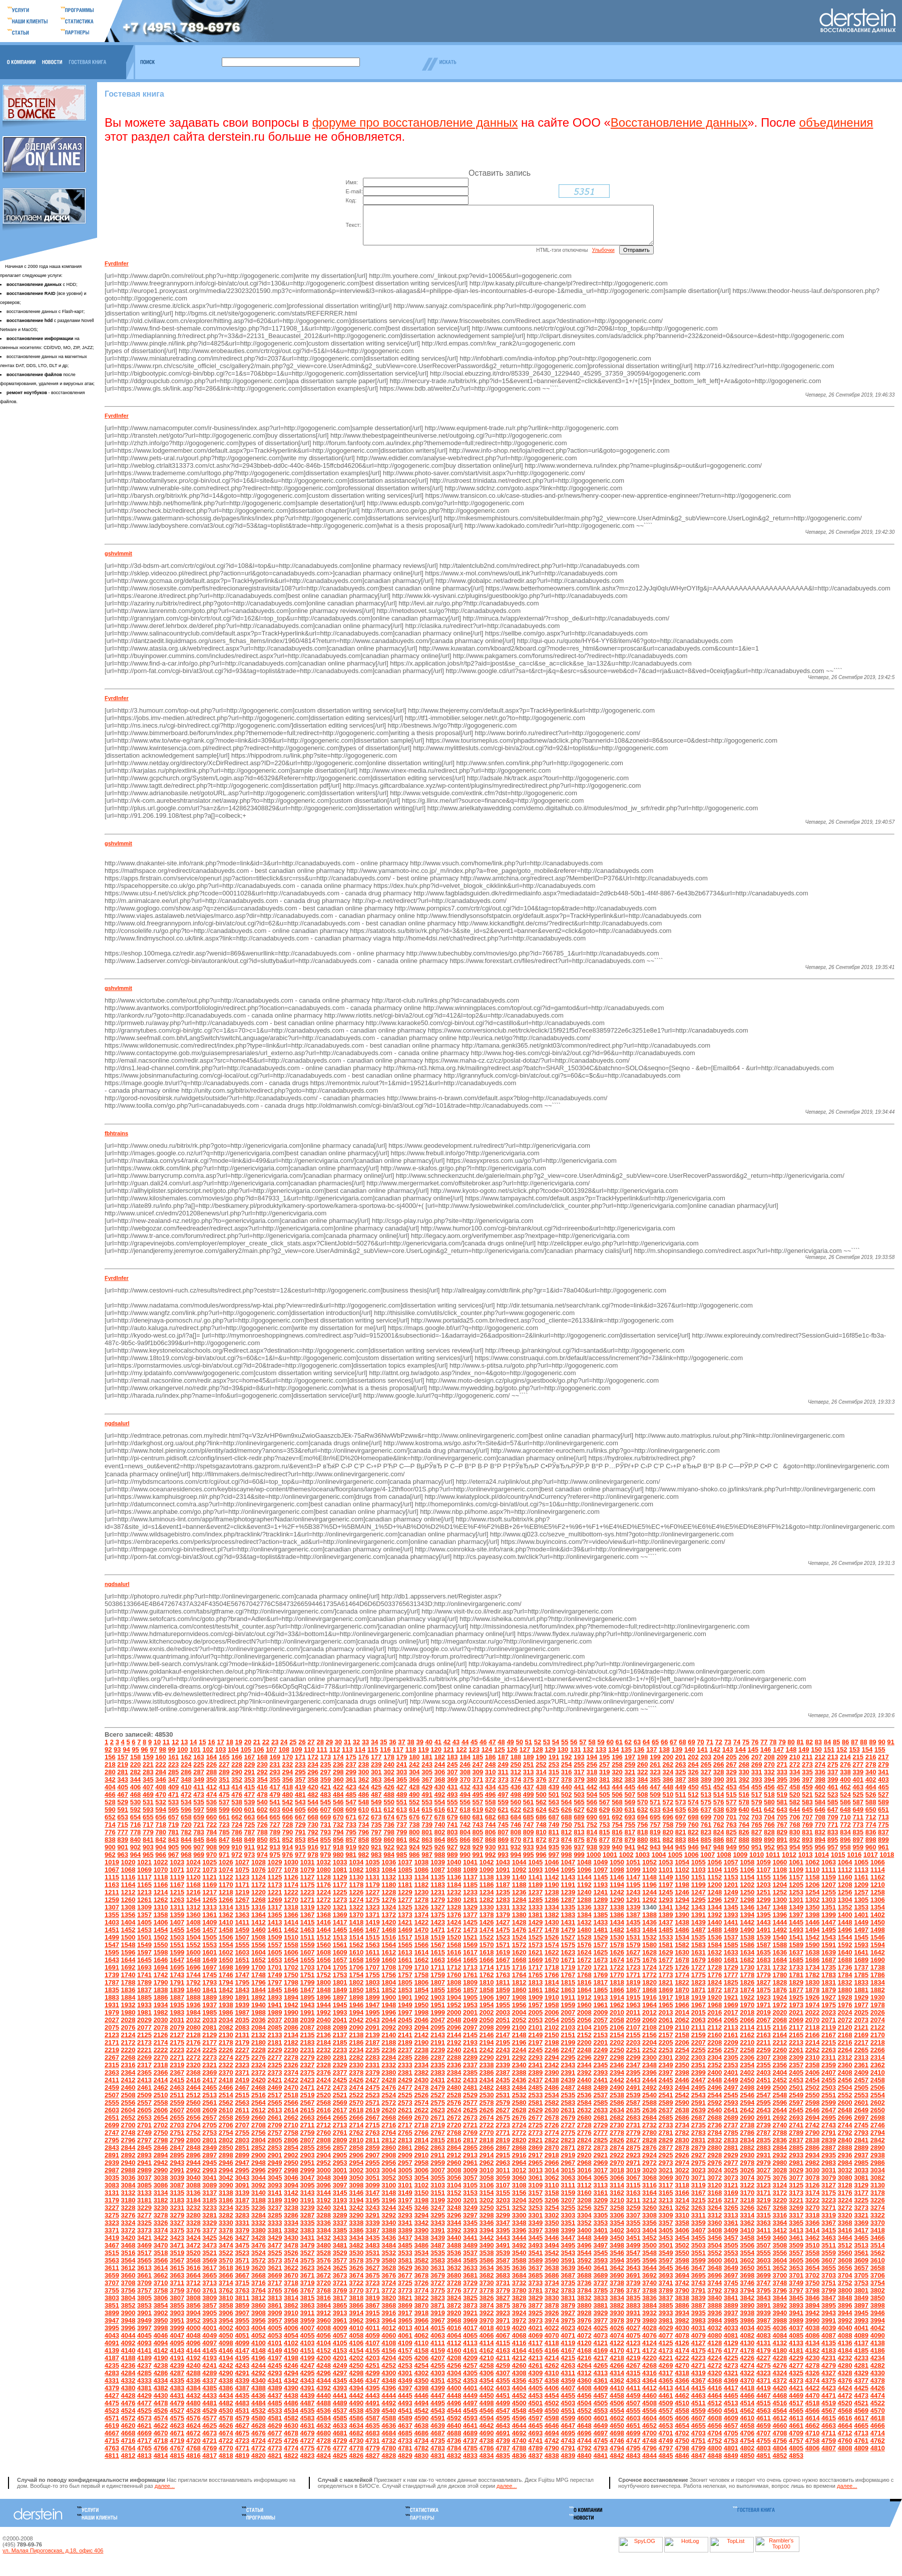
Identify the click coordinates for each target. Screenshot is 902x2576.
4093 (144, 2350)
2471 (307, 2095)
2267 (112, 2065)
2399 (698, 2080)
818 (642, 1839)
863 (426, 1847)
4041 (861, 2335)
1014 (821, 1862)
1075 (242, 1877)
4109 (405, 2350)
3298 (487, 2222)
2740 (779, 2132)
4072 (584, 2343)
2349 (666, 2072)
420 (312, 1794)
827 (756, 1839)
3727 (437, 2290)
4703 (698, 2440)
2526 (421, 2102)
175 (350, 1764)
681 (478, 1824)
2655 (177, 2125)
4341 (274, 2388)
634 (667, 1817)
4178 (747, 2358)
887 (731, 1847)
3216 (714, 2207)
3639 (568, 2275)
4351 (437, 2388)
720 (186, 1832)
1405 (144, 1930)
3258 (617, 2215)
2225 (209, 2057)
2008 (584, 2020)
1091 (503, 1877)
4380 (128, 2395)
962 (110, 1862)
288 (211, 1779)
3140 (258, 2200)
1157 (796, 1884)
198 (642, 1764)
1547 (112, 1952)
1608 (323, 1960)
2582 (552, 2110)
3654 (812, 2275)
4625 (209, 2433)
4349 (405, 2388)
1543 (828, 1945)
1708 (388, 1975)
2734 (682, 2132)
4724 (258, 2448)
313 (528, 1779)
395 (781, 1787)
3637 (535, 2275)
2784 (714, 2140)
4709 (796, 2440)
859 (376, 1847)
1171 (242, 1892)
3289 (340, 2222)
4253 (405, 2373)
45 (474, 1749)
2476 (388, 2095)
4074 (617, 2343)
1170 (226, 1892)
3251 (503, 2215)
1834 (877, 1990)
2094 (421, 2035)
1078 (291, 1877)
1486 (682, 1937)
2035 (242, 2027)
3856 (193, 2313)
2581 (535, 2110)
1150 (682, 1884)
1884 (128, 2005)
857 (350, 1847)
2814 (421, 2147)
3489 (470, 2253)
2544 (714, 2102)
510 (667, 1802)
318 (591, 1779)
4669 (144, 2440)
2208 (714, 2050)
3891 (763, 2313)
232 (287, 1772)
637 (705, 1817)
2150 (552, 2042)
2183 (307, 2050)
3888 (714, 2313)
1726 (682, 1975)
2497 (731, 2095)
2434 (487, 2087)
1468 (388, 1937)
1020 (128, 1869)
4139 (112, 2358)
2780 (649, 2140)
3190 (291, 2207)
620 (490, 1817)
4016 (453, 2335)
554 (439, 1809)
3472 (193, 2253)
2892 (128, 2162)
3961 (340, 2328)
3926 (552, 2320)
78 (772, 1749)
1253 (796, 1899)
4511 (698, 2410)
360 (338, 1787)
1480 (584, 1937)
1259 (112, 1907)
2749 (144, 2140)
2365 (144, 2080)
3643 (633, 2275)
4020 (519, 2335)
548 (363, 1809)
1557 (274, 1952)
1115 (112, 1884)
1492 (779, 1937)
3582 (421, 2268)
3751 (828, 2290)
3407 (698, 2237)
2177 (209, 2050)
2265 (861, 2057)
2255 (698, 2057)
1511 (307, 1945)
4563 (763, 2418)
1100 (649, 1877)
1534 (682, 1945)
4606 (682, 2425)
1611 (372, 1960)
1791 (177, 1990)
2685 (666, 2125)
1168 (193, 1892)
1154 (747, 1884)
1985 (209, 2020)
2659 (242, 2125)
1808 (453, 1990)
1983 (177, 2020)
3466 (877, 2245)
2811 (372, 2147)
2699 (112, 2132)
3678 (421, 2283)
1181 (405, 1892)
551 (401, 1809)
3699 (763, 2283)
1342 (682, 1914)
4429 (144, 2403)
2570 (356, 2110)
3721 (340, 2290)
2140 (388, 2042)
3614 (161, 2275)
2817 (470, 2147)
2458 (877, 2087)
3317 (796, 2222)
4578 (226, 2425)
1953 (470, 2012)
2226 (226, 2057)
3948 (128, 2328)
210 (794, 1764)
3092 (258, 2192)
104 (233, 1757)
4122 (617, 2350)
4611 (763, 2425)
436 (516, 1794)
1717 (535, 1975)
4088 (845, 2343)
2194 (487, 2050)
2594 (747, 2110)
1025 (209, 1869)
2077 (144, 2035)
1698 (226, 1975)
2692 (779, 2125)
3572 (258, 2268)
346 (160, 1787)
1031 (307, 1869)
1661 (405, 1967)
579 (756, 1809)
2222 (161, 2057)
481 (300, 1802)
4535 (307, 2418)
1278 (421, 1907)
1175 (307, 1892)
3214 (682, 2207)
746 (516, 1832)
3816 (323, 2305)
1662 (421, 1967)
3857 (209, 2313)
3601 (731, 2268)
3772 (388, 2298)
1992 (323, 2020)
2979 (763, 2170)
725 (249, 1832)
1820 (649, 1990)
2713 (340, 2132)
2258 (747, 2057)
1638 (812, 1960)
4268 (649, 2373)
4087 (828, 2343)
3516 (128, 2260)
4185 (861, 2358)
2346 (617, 2072)
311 (503, 1779)
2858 (356, 2155)
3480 (323, 2253)
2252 (649, 2057)
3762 (226, 2298)
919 (350, 1854)
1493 (796, 1937)
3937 (731, 2320)
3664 (193, 2283)
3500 (649, 2253)
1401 (861, 1922)
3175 (828, 2200)
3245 (405, 2215)
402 (870, 1787)
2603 (112, 2117)
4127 (698, 2350)
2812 (388, 2147)
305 (426, 1779)
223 (173, 1772)
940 (617, 1854)
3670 (291, 2283)
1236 (519, 1899)
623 (528, 1817)
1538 (747, 1945)
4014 (421, 2335)
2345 (600, 2072)
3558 (812, 2260)
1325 (405, 1914)
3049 (340, 2185)
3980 (649, 2328)
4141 (144, 2358)
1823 (698, 1990)
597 (198, 1817)
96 (144, 1757)
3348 (519, 2230)
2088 (323, 2035)
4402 (487, 2395)
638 (718, 1817)
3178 (877, 2200)
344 (135, 1787)
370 (465, 1787)
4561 (731, 2418)
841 (148, 1847)
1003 (642, 1862)
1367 (307, 1922)
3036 (128, 2185)
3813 (274, 2305)
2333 (405, 2072)
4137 (861, 2350)
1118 (161, 1884)
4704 (714, 2440)
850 (262, 1847)
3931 (633, 2320)
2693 (796, 2125)
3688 (584, 2283)
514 (718, 1802)
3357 (666, 2230)
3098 (356, 2192)
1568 (453, 1952)
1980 (128, 2020)
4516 (779, 2410)
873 (553, 1847)
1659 (372, 1967)
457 (781, 1794)
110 (309, 1757)
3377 (209, 2237)
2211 (763, 2050)
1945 (340, 2012)
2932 (779, 2162)
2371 (242, 2080)
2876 (649, 2155)
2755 (242, 2140)
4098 (226, 2350)
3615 (177, 2275)
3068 (649, 2185)
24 (283, 1749)
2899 (242, 2162)
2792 (845, 2140)
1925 (796, 2005)
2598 (812, 2110)
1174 (291, 1892)
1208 (845, 1892)
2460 (128, 2095)
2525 (405, 2102)
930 (490, 1854)
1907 (503, 2005)
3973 (535, 2328)
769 (807, 1832)
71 (709, 1749)
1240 (584, 1899)
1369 (340, 1922)
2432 (453, 2087)
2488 (584, 2095)
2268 (128, 2065)
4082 (747, 2343)
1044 (519, 1869)
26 (301, 1749)
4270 (682, 2373)
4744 (584, 2448)
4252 (388, 2373)
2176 (193, 2050)
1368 (323, 1922)
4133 (796, 2350)
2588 (649, 2110)
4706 (747, 2440)
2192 (453, 2050)
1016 (854, 1862)
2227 (242, 2057)
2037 (274, 2027)
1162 (877, 1884)
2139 (372, 2042)
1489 (731, 1937)
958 (845, 1854)
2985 (861, 2170)
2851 (242, 2155)
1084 (388, 1877)
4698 (617, 2440)
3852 (128, 2313)
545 (325, 1809)
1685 (796, 1967)
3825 (470, 2305)
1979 (112, 2020)
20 (247, 1749)
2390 (552, 2080)
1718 (552, 1975)
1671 (568, 1967)
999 (579, 1862)
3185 (209, 2207)
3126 (812, 2192)
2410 (877, 2080)
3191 (307, 2207)
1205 (796, 1892)
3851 (112, 2313)
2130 (226, 2042)
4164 (519, 2358)
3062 (552, 2185)
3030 (812, 2177)
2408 (845, 2080)
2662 (291, 2125)
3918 (421, 2320)
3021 (666, 2177)
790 (287, 1839)
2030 (161, 2027)
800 (414, 1839)
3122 (747, 2192)
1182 (421, 1892)
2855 (307, 2155)
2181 (274, 2050)
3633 (470, 2275)
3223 (828, 2207)
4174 (682, 2358)
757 (655, 1832)
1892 (258, 2005)
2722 (487, 2132)
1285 (535, 1907)
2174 (161, 2050)
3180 (128, 2207)
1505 (209, 1945)
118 (410, 1757)
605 (300, 1817)
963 (122, 1862)
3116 (649, 2192)
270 (769, 1772)
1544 (845, 1945)
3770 (356, 2298)
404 (110, 1794)
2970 (617, 2170)
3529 (340, 2260)
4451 (503, 2403)
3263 (698, 2215)
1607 (307, 1960)
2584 (584, 2110)
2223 (177, 2057)
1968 (714, 2012)
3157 (535, 2200)
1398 (812, 1922)
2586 (617, 2110)
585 (832, 1809)
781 (173, 1839)
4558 (682, 2418)
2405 (796, 2080)
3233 (209, 2215)
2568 (323, 2110)
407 (148, 1794)
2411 (112, 2087)
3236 (258, 2215)
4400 (453, 2395)
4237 (144, 2373)
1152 (714, 1884)
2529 (470, 2102)
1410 (226, 1930)
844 (186, 1847)
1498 (877, 1937)
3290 (356, 2222)
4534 (291, 2418)
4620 (128, 2433)
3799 (828, 2298)
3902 (161, 2320)
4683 (372, 2440)
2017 (731, 2020)
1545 (861, 1945)
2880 (714, 2155)
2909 (405, 2162)
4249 (340, 2373)
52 (537, 1749)
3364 (779, 2230)
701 (731, 1824)
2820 (519, 2147)
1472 (453, 1937)
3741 (666, 2290)
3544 (584, 2260)
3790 (682, 2298)
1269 (274, 1907)
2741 (796, 2132)
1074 (226, 1877)
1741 (144, 1982)
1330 (487, 1914)
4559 (698, 2418)
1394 (747, 1922)
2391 (568, 2080)
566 (591, 1809)
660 (211, 1824)
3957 (274, 2328)
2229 (274, 2057)
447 (655, 1794)
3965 (405, 2328)
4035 (763, 2335)
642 (769, 1817)
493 (452, 1802)
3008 (453, 2177)
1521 (470, 1945)
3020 (649, 2177)
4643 (503, 2433)
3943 (828, 2320)
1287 (568, 1907)
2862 (421, 2155)
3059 (503, 2185)
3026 (747, 2177)
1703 (307, 1975)
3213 (666, 2207)
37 (401, 1749)
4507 (633, 2410)
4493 (405, 2410)
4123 (633, 2350)
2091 (372, 2035)
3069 (666, 2185)
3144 (323, 2200)
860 (388, 1847)
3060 (519, 2185)
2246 (552, 2057)
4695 (568, 2440)
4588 (388, 2425)
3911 (307, 2320)
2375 (307, 2080)
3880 (584, 2313)
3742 (682, 2290)
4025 (600, 2335)
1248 (714, 1899)
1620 (519, 1960)
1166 (161, 1892)
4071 (568, 2343)
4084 (779, 2343)
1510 (291, 1945)
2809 (340, 2147)
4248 (323, 2373)
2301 (666, 2065)
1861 (535, 1997)
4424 (845, 2395)
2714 (356, 2132)
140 (689, 1757)
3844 (779, 2305)
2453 (796, 2087)
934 (541, 1854)
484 (338, 1802)
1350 (812, 1914)
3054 (421, 2185)
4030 (682, 2335)
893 (807, 1847)
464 (870, 1794)
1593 (861, 1952)
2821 (535, 2147)
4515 (763, 2410)
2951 (307, 2170)
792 (312, 1839)
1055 (698, 1869)
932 (516, 1854)
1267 (242, 1907)
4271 (698, 2373)
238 (363, 1772)
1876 (779, 1997)
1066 (877, 1869)
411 (198, 1794)
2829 (666, 2147)
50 (519, 1749)
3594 (617, 2268)
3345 (470, 2230)
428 (414, 1794)
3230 (161, 2215)
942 (642, 1854)
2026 (877, 2020)
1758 (421, 1982)
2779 (633, 2140)
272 (794, 1772)
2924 (649, 2162)
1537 (731, 1945)
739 (426, 1832)
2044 (388, 2027)
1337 (600, 1914)
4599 (568, 2425)
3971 (503, 2328)
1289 (600, 1907)
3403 (633, 2237)
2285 (405, 2065)
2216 (845, 2050)
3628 (388, 2275)
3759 (177, 2298)
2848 (193, 2155)
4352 (453, 2388)
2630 (552, 2117)
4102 (291, 2350)
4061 (405, 2343)
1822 (682, 1990)
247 (478, 1772)
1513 (340, 1945)
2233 (340, 2057)
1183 (437, 1892)
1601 (209, 1960)
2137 (340, 2042)
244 (439, 1772)
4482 (226, 2410)
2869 (535, 2155)
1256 (845, 1899)
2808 (323, 2147)
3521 (209, 2260)
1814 (552, 1990)
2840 (845, 2147)
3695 (698, 2283)
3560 (845, 2260)
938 (591, 1854)
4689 (470, 2440)
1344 (714, 1914)
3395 (503, 2237)
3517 (144, 2260)
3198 (421, 2207)
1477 (535, 1937)
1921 (731, 2005)
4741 (535, 2448)
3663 (177, 2283)
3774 (421, 2298)
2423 (307, 2087)
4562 (747, 2418)
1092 (519, 1877)
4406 (552, 2395)
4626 (226, 2433)
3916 (388, 2320)
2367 (177, 2080)
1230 (421, 1899)
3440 (453, 2245)
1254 (812, 1899)
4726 (291, 2448)
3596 (649, 2268)
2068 (779, 2027)
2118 (812, 2035)
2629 (535, 2117)
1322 (356, 1914)
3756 (128, 2298)
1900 (388, 2005)
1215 (177, 1899)
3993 (861, 2328)
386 (667, 1787)
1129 (340, 1884)
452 (718, 1794)
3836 (649, 2305)
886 (718, 1847)
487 (376, 1802)
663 (249, 1824)
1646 (161, 1967)
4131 (763, 2350)
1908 (519, 2005)
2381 (405, 2080)
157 (122, 1764)
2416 (193, 2087)
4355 (503, 2388)
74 (736, 1749)
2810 (356, 2147)
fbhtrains (116, 1141)
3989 (796, 2328)
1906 (487, 2005)
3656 (845, 2275)
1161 (861, 1884)
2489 (600, 2095)
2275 (242, 2065)
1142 (552, 1884)
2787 (763, 2140)
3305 (600, 2222)
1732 (779, 1975)
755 (629, 1832)
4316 (649, 2380)
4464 (714, 2403)
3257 (600, 2215)
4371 (763, 2388)
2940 (128, 2170)
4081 (731, 2343)
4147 (242, 2358)
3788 (649, 2298)
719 (173, 1832)
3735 (568, 2290)
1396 (779, 1922)
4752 (714, 2448)
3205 (535, 2207)
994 (516, 1862)
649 (857, 1817)
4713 (861, 2440)
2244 (519, 2057)
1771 (633, 1982)
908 (211, 1854)
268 (743, 1772)
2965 (535, 2170)
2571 (372, 2110)
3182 (161, 2207)
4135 (828, 2350)
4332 (128, 2388)
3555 (763, 2260)
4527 (177, 2418)
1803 (372, 1990)
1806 (421, 1990)
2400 (714, 2080)
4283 (112, 2380)
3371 (112, 2237)
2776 (584, 2140)
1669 (535, 1967)
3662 (161, 2283)
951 (756, 1854)
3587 (503, 2268)
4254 (421, 2373)
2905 (340, 2162)
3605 (796, 2268)
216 (870, 1764)
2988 (128, 2177)
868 (490, 1847)
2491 (633, 2095)
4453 (535, 2403)
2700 (128, 2132)
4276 (779, 2373)
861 (401, 1847)
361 (350, 1787)
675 (401, 1824)
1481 (600, 1937)
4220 (649, 2365)
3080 (845, 2185)
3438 (421, 2245)
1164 (128, 1892)
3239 (307, 2215)
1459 (242, 1937)
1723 (633, 1975)
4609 (731, 2425)
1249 (731, 1899)
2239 (437, 2057)
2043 (372, 2027)
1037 (405, 1869)
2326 (291, 2072)
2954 (356, 2170)
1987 (242, 2020)
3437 (405, 2245)
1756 (388, 1982)
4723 (242, 2448)
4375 (828, 2388)
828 (769, 1839)
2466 (226, 2095)
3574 (291, 2268)
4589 (405, 2425)
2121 (861, 2035)
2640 (714, 2117)
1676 (649, 1967)
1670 (552, 1967)
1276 (388, 1907)
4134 (812, 2350)
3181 (144, 2207)
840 (135, 1847)
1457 (209, 1937)
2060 (649, 2027)
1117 (144, 1884)
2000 (453, 2020)
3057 (470, 2185)
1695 (177, 1975)
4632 (323, 2433)
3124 (779, 2192)
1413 (274, 1930)
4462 (682, 2403)
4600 (584, 2425)
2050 (487, 2027)
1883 (112, 2005)
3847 (828, 2305)
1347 (763, 1914)
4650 (617, 2433)
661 (224, 1824)
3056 (453, 2185)
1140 (519, 1884)
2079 (177, 2035)
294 (287, 1779)
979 (325, 1862)
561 (528, 1809)
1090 (487, 1877)
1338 (617, 1914)
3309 (666, 2222)
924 (414, 1854)
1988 (258, 2020)
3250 (487, 2215)
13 (184, 1749)
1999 (437, 2020)
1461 (274, 1937)
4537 (340, 2418)
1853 (405, 1997)
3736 (584, 2290)
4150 (291, 2358)
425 (376, 1794)
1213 (144, 1899)
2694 (812, 2125)
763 (731, 1832)
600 (236, 1817)
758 (667, 1832)
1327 (437, 1914)
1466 (356, 1937)
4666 (877, 2433)
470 (160, 1802)
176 (363, 1764)
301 (376, 1779)
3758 (161, 2298)
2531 (503, 2102)
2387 (503, 2080)
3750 (812, 2290)
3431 (307, 2245)
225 (198, 1772)
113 (347, 1757)
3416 (845, 2237)
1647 (177, 1967)
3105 (470, 2192)
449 (680, 1794)
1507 (242, 1945)
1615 (437, 1960)
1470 (421, 1937)
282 (135, 1779)
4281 (861, 2373)
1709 (405, 1975)
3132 (128, 2200)
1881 (861, 1997)
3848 (845, 2305)
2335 (437, 2072)
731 (325, 1832)
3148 (388, 2200)
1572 (519, 1952)
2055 (568, 2027)
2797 (144, 2147)
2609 (209, 2117)
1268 (258, 1907)
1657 (340, 1967)
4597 (535, 2425)
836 (870, 1839)
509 (655, 1802)
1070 (161, 1877)
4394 (356, 2395)
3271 (828, 2215)
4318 (682, 2380)
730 (312, 1832)
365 (401, 1787)
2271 (177, 2065)
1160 (845, 1884)
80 (790, 1749)
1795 (242, 1990)
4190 (161, 2365)
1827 (763, 1990)
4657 (731, 2433)
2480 (453, 2095)
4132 (779, 2350)
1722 (617, 1975)
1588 (779, 1952)
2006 (552, 2020)
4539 (372, 2418)
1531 (633, 1945)
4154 (356, 2358)
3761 (209, 2298)
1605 (274, 1960)
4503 (568, 2410)
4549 (535, 2418)
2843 (112, 2155)
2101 (535, 2035)
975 (274, 1862)
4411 (633, 2395)
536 (211, 1809)
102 (207, 1757)
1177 (340, 1892)
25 (292, 1749)
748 (541, 1832)
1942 (291, 2012)
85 (836, 1749)
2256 (714, 2057)
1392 (714, 1922)
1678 (682, 1967)
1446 (812, 1930)
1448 (845, 1930)
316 (566, 1779)
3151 (437, 2200)
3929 (600, 2320)
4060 (388, 2343)
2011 (633, 2020)
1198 (682, 1892)
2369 (209, 2080)
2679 (568, 2125)
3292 (388, 2222)
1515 (372, 1945)
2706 (226, 2132)
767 (781, 1832)
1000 (593, 1862)
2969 (600, 2170)
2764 (388, 2140)
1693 (144, 1975)
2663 (307, 2125)
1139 (503, 1884)
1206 (812, 1892)
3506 (747, 2253)
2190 (421, 2050)
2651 (112, 2125)
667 (300, 1824)
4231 (828, 2365)
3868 (388, 2313)
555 (452, 1809)
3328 (193, 2230)
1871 (698, 1997)
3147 (372, 2200)
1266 (226, 1907)
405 (122, 1794)
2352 (714, 2072)
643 (781, 1817)
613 (401, 1817)
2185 (340, 2050)
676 (414, 1824)
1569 (470, 1952)
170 (287, 1764)
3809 (209, 2305)
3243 (372, 2215)
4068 (519, 2343)
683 (503, 1824)
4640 (453, 2433)
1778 (747, 1982)
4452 (519, 2403)
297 (325, 1779)
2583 (568, 2110)
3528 (323, 2260)
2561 (209, 2110)
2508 (128, 2102)
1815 (568, 1990)
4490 (356, 2410)
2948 (258, 2170)
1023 (177, 1869)
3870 (421, 2313)
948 (718, 1854)
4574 (161, 2425)
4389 (274, 2395)
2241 (470, 2057)
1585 (731, 1952)
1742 (161, 1982)
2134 (291, 2042)
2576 (453, 2110)
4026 (617, 2335)
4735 (437, 2448)
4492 (388, 2410)
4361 (600, 2388)
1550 (161, 1952)
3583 (437, 2268)
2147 (503, 2042)
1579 (633, 1952)
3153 (470, 2200)
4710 (812, 2440)
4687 (437, 2440)
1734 (812, 1975)
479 (274, 1802)
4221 (666, 2365)
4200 (323, 2365)
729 (300, 1832)
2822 (552, 2147)
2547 (763, 2102)
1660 (388, 1967)
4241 (209, 2373)
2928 (714, 2162)
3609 (861, 2268)
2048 (453, 2027)
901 (122, 1854)
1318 (291, 1914)
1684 (779, 1967)
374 (516, 1787)
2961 (470, 2170)
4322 (747, 2380)
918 (338, 1854)
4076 (649, 2343)
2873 (600, 2155)
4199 (307, 2365)
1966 (682, 2012)
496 (490, 1802)
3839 (698, 2305)
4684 (388, 2440)
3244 (388, 2215)
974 (262, 1862)
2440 (584, 2087)
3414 (812, 2237)
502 (566, 1802)
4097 (209, 2350)
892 (794, 1847)
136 (639, 1757)
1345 (731, 1914)
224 (186, 1772)
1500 (128, 1945)
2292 (519, 2065)
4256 (453, 2373)
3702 (812, 2283)
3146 (356, 2200)
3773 (405, 2298)
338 (845, 1779)
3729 (470, 2290)
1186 (487, 1892)
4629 (274, 2433)
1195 (633, 1892)
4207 (437, 2365)
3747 (763, 2290)
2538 (617, 2102)
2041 (340, 2027)
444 (617, 1794)
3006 (421, 2177)
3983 (698, 2328)
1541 (796, 1945)
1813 (535, 1990)
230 (262, 1772)
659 (198, 1824)
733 (350, 1832)
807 (503, 1839)
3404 (649, 2237)
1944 (323, 2012)
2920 (584, 2162)
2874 (617, 2155)
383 (629, 1787)
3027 (763, 2177)
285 (173, 1779)
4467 (763, 2403)
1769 (600, 1982)
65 (655, 1749)
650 (870, 1817)
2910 (421, 2162)
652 (110, 1824)
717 (148, 1832)
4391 (307, 2395)
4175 (698, 2358)
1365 (274, 1922)
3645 (666, 2275)
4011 (372, 2335)
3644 (649, 2275)
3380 (258, 2237)
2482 (487, 2095)
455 (756, 1794)
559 (503, 1809)
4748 (649, 2448)
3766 (291, 2298)
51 (528, 1749)
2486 (552, 2095)
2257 (731, 2057)
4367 (698, 2388)
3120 (714, 2192)
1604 (258, 1960)
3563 (112, 2268)
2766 (421, 2140)
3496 (584, 2253)
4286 (161, 2380)
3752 (845, 2290)
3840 (714, 2305)
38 (410, 1749)
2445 (666, 2087)
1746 (226, 1982)
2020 (779, 2020)
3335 (307, 2230)
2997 (274, 2177)
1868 (649, 1997)
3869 (405, 2313)
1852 (388, 1997)
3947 (112, 2328)
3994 (877, 2328)
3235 (242, 2215)
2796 (128, 2147)
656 (160, 1824)
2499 (763, 2095)
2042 (356, 2027)
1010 (756, 1862)
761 (705, 1832)
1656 (323, 1967)
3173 (796, 2200)
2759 (307, 2140)
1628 (649, 1960)
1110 (812, 1877)
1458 (226, 1937)
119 (423, 1757)
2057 (600, 2027)
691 (604, 1824)
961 (883, 1854)
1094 (552, 1877)
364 (388, 1787)
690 (591, 1824)
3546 (617, 2260)
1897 (340, 2005)
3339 (372, 2230)
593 (148, 1817)
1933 (144, 2012)
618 (465, 1817)
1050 (617, 1869)
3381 (274, 2237)
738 (414, 1832)
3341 (405, 2230)
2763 (372, 2140)
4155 (372, 2358)
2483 (503, 2095)
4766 (161, 2455)
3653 (796, 2275)
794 (338, 1839)
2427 (372, 2087)
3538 (487, 2260)
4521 (861, 2410)
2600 (845, 2110)
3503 (698, 2253)
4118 (552, 2350)
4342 (291, 2388)
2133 (274, 2042)
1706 (356, 1975)
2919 (568, 2162)
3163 (633, 2200)
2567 (307, 2110)
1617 (470, 1960)
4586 (356, 2425)
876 (591, 1847)
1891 (242, 2005)
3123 (763, 2192)
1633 (731, 1960)
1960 (584, 2012)
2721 (470, 2132)
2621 (405, 2117)
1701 (274, 1975)
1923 (763, 2005)
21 (256, 1749)
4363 (633, 2388)
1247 (698, 1899)
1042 (487, 1869)
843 (173, 1847)
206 (743, 1764)
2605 (144, 2117)
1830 (812, 1990)
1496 (845, 1937)
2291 (503, 2065)
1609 (340, 1960)
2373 (274, 2080)
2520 (323, 2102)
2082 (226, 2035)
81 (799, 1749)
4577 (209, 2425)
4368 (714, 2388)
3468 (128, 2253)
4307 (503, 2380)
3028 (779, 2177)
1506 (226, 1945)
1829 (796, 1990)
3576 (323, 2268)
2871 (568, 2155)
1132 (388, 1884)
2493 (666, 2095)
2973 (666, 2170)
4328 (845, 2380)
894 (819, 1847)
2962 (487, 2170)
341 (883, 1779)
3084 (128, 2192)
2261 (796, 2057)
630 (617, 1817)
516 (743, 1802)
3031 (828, 2177)
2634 (617, 2117)
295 (300, 1779)
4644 (519, 2433)
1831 (828, 1990)
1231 (437, 1899)
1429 (535, 1930)
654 (135, 1824)
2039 (307, 2027)
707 (807, 1824)
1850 (356, 1997)
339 (857, 1779)
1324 (388, 1914)
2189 (405, 2050)
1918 (682, 2005)
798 (388, 1839)
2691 (763, 2125)
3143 (307, 2200)
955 (807, 1854)
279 (883, 1772)
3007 (437, 2177)
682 (490, 1824)
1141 (535, 1884)
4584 (323, 2425)
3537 (470, 2260)
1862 (552, 1997)
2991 (177, 2177)
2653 (144, 2125)
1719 (568, 1975)
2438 (552, 2087)
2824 (584, 2147)
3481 (340, 2253)
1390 (682, 1922)
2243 (503, 2057)
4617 (861, 2425)
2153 (600, 2042)
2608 (193, 2117)
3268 (779, 2215)
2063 (698, 2027)
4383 (177, 2395)
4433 (209, 2403)
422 (338, 1794)
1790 (161, 1990)
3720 (323, 2290)
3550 (682, 2260)
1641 (861, 1960)
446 (642, 1794)
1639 (828, 1960)
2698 (877, 2125)
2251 (633, 2057)
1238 (552, 1899)
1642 (877, 1960)
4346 (356, 2388)
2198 (552, 2050)
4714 (877, 2440)
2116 (779, 2035)
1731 (763, 1975)
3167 (698, 2200)
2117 (796, 2035)
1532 (649, 1945)
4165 (535, 2358)
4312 (584, 2380)
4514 (747, 2410)
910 (236, 1854)
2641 (731, 2117)
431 (452, 1794)
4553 (600, 2418)
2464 (193, 2095)
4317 (666, 2380)
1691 (112, 1975)
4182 (812, 2358)
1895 (307, 2005)
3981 (666, 2328)
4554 (617, 2418)
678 (439, 1824)
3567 (177, 2268)
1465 (340, 1937)
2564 (258, 2110)
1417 (340, 1930)
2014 (682, 2020)
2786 (747, 2140)
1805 (405, 1990)
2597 (796, 2110)
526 (870, 1802)
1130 (356, 1884)
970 (211, 1862)
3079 (828, 2185)
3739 (633, 2290)
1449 (861, 1930)
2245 (535, 2057)
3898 (877, 2313)
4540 (388, 2418)
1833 (861, 1990)
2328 (323, 2072)
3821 (405, 2305)
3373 (144, 2237)
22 (265, 1749)
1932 (128, 2012)
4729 (340, 2448)
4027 (633, 2335)
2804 (258, 2147)
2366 (161, 2080)
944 (667, 1854)
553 (426, 1809)
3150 (421, 2200)
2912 (453, 2162)
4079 (698, 2343)
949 (731, 1854)
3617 (209, 2275)
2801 (209, 2147)
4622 (161, 2433)
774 (870, 1832)
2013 (666, 2020)
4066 (487, 2343)
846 (211, 1847)
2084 (258, 2035)
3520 (193, 2260)
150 (816, 1757)
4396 (388, 2395)
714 (110, 1832)
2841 (861, 2147)
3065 (600, 2185)
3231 (177, 2215)
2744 (845, 2132)
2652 (128, 2125)
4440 (323, 2403)
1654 (291, 1967)
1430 (552, 1930)
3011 (503, 2177)
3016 (584, 2177)
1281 (470, 1907)
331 (756, 1779)
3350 (552, 2230)
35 (383, 1749)
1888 (193, 2005)
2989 (144, 2177)
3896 (845, 2313)
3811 (242, 2305)
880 (642, 1847)
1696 (193, 1975)
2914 (487, 2162)
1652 (258, 1967)
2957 (405, 2170)
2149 (535, 2042)
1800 (323, 1990)
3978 (617, 2328)
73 (727, 1749)
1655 (307, 1967)
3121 (731, 2192)
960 (870, 1854)
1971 (763, 2012)
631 (629, 1817)
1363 (242, 1922)
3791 (698, 2298)
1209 (861, 1892)
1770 (617, 1982)
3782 (552, 2298)
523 (832, 1802)
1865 (600, 1997)
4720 (193, 2448)
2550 (812, 2102)
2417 (209, 2087)
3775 (437, 2298)
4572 (128, 2425)
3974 (552, 2328)
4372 (779, 2388)
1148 (649, 1884)
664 (262, 1824)
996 (541, 1862)
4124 (649, 2350)
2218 (877, 2050)
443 (604, 1794)
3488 (453, 2253)
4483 (242, 2410)
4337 (209, 2388)
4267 (633, 2373)
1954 (487, 2012)
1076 (258, 1877)
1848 (323, 1997)
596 (186, 1817)
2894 (161, 2162)
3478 (291, 2253)
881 (655, 1847)
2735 (698, 2132)
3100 (388, 2192)
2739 (763, 2132)
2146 (487, 2042)
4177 (731, 2358)
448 (667, 1794)
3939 (763, 2320)
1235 (503, 1899)
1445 (796, 1930)
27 (310, 1749)
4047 (177, 2343)
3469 (144, 2253)
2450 (747, 2087)
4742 (552, 2448)
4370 (747, 2388)
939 (604, 1854)
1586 (747, 1952)
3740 (649, 2290)
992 (490, 1862)
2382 (421, 2080)
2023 (828, 2020)
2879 (698, 2155)
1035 (372, 1869)
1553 (209, 1952)
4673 (209, 2440)
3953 (209, 2328)
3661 (144, 2283)
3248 (453, 2215)
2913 (470, 2162)
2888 (845, 2155)
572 (667, 1809)
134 (613, 1757)
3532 (388, 2260)
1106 (747, 1877)
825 (731, 1839)
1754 (356, 1982)
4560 (714, 2418)
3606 (812, 2268)
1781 (796, 1982)
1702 (291, 1975)
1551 (177, 1952)
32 (356, 1749)
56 (573, 1749)
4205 (405, 2365)
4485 (274, 2410)
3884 (649, 2313)
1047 (568, 1869)
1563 (372, 1952)
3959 (307, 2328)
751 (579, 1832)
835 (857, 1839)
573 (680, 1809)
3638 (552, 2275)
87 (854, 1749)
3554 (747, 2260)
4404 (519, 2395)
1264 (193, 1907)
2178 (226, 2050)
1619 (503, 1960)
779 (148, 1839)
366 (414, 1787)
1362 (226, 1922)
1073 (209, 1877)
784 (211, 1839)
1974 (812, 2012)
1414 (291, 1930)
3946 (877, 2320)
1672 (584, 1967)
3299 (503, 2222)
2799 (177, 2147)
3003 (372, 2177)
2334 (421, 2072)
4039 (828, 2335)
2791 (828, 2140)
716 (135, 1832)
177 (376, 1764)
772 (845, 1832)
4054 (291, 2343)
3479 (307, 2253)
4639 (437, 2433)
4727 (307, 2448)
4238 (161, 2373)
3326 (161, 2230)
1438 (682, 1930)
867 (478, 1847)
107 (271, 1757)
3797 (796, 2298)
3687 (568, 2283)
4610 (747, 2425)
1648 (193, 1967)
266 (718, 1772)
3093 (274, 2192)
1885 (144, 2005)
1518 (421, 1945)
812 (566, 1839)
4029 (666, 2335)
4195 (242, 2365)
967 (173, 1862)
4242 (226, 2373)
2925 (666, 2162)
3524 (258, 2260)
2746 (877, 2132)
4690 (487, 2440)
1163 (112, 1892)
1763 (503, 1982)
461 (832, 1794)
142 (715, 1757)
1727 (698, 1975)
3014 (552, 2177)
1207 (828, 1892)
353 (249, 1787)
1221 (274, 1899)
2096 (453, 2035)
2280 (323, 2065)
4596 (519, 2425)
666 (287, 1824)
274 (819, 1772)
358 (312, 1787)
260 (642, 1772)
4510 (682, 2410)
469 (148, 1802)
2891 (112, 2162)
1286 (552, 1907)
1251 (763, 1899)
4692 (519, 2440)
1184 (453, 1892)
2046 (421, 2027)
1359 (177, 1922)
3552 (714, 2260)
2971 (633, 2170)
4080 (714, 2343)
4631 (307, 2433)
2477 (405, 2095)
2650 (877, 2117)
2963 (503, 2170)
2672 (453, 2125)
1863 (568, 1997)
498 (516, 1802)
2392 (584, 2080)
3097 (340, 2192)
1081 (340, 1877)
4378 (877, 2388)
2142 (421, 2042)
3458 (747, 2245)
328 (718, 1779)
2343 (568, 2072)
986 (414, 1862)
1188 (519, 1892)
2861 (405, 2155)
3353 (600, 2230)
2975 (698, 2170)
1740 (128, 1982)
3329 (209, 2230)
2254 (682, 2057)
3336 (323, 2230)
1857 (470, 1997)
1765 (535, 1982)
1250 (747, 1899)
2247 (568, 2057)
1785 (861, 1982)
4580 (258, 2425)
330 (743, 1779)
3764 (258, 2298)
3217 (731, 2207)
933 (528, 1854)
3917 (405, 2320)
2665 (340, 2125)
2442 (617, 2087)
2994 (226, 2177)
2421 (274, 2087)
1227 (372, 1899)
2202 (617, 2050)
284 (160, 1779)
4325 (796, 2380)
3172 (779, 2200)
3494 (552, 2253)
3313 (731, 2222)
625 (553, 1817)
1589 (796, 1952)
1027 (242, 1869)
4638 (421, 2433)
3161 (600, 2200)
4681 (340, 2440)
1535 (698, 1945)
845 (198, 1847)
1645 (144, 1967)
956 (819, 1854)
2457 (861, 2087)
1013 (805, 1862)
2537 (600, 2102)
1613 (405, 1960)
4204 (388, 2365)
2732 (649, 2132)
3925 (535, 2320)
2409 (861, 2080)
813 (579, 1839)
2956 (388, 2170)
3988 (779, 2328)
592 (135, 1817)
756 (642, 1832)
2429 (405, 2087)
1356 (128, 1922)
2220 (128, 2057)
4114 (487, 2350)
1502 (161, 1945)
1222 (291, 1899)
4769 (209, 2455)
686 (541, 1824)
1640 (845, 1960)
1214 (161, 1899)
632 (642, 1817)
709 (832, 1824)
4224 (714, 2365)
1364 (258, 1922)
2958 (421, 2170)
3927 (568, 2320)
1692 (128, 1975)
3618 (226, 2275)
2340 (519, 2072)
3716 (258, 2290)
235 (325, 1772)
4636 (388, 2433)
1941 (274, 2012)
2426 (356, 2087)
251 (528, 1772)
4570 (877, 2418)
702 (743, 1824)
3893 (796, 2313)
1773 (666, 1982)
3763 (242, 2298)
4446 (421, 2403)
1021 (144, 1869)
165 (224, 1764)
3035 (112, 2185)
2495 (698, 2095)
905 (173, 1854)
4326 (812, 2380)
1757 (405, 1982)
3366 (812, 2230)
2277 (274, 2065)
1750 (291, 1982)
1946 (356, 2012)
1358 (161, 1922)
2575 (437, 2110)
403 (883, 1787)
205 (731, 1764)
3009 (470, 2177)
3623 (307, 2275)
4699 (633, 2440)
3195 (372, 2207)
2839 (828, 2147)
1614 (421, 1960)
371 (478, 1787)
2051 (503, 2027)
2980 (779, 2170)
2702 (161, 2132)
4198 (291, 2365)
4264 (584, 2373)
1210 (877, 1892)
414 (236, 1794)
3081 (861, 2185)
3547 (633, 2260)
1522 (487, 1945)
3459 (763, 2245)
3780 (519, 2298)
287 (198, 1779)
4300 (388, 2380)
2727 (568, 2132)
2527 (437, 2102)
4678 (291, 2440)
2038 (291, 2027)
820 (667, 1839)
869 (503, 1847)
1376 (453, 1922)
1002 (626, 1862)
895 (832, 1847)
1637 (796, 1960)
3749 (796, 2290)
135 (626, 1757)
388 (693, 1787)
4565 (796, 2418)
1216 (193, 1899)
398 (819, 1787)
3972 (519, 2328)
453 (731, 1794)
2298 (617, 2065)
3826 (487, 2305)
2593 (731, 2110)
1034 (356, 1869)
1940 (258, 2012)
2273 (209, 2065)
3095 (307, 2192)
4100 (258, 2350)
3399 (568, 2237)
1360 (193, 1922)
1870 (682, 1997)
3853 (144, 2313)
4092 (128, 2350)
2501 (796, 2095)
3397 (535, 2237)
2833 (731, 2147)
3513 (861, 2253)
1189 (535, 1892)
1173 (274, 1892)
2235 (372, 2057)
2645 (796, 2117)
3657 (861, 2275)
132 (588, 1757)
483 (325, 1802)
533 (173, 1809)
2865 (470, 2155)
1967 (698, 2012)
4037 (796, 2335)
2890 (877, 2155)
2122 (877, 2035)
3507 (763, 2253)
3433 (340, 2245)
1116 (128, 1884)
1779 (763, 1982)
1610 (356, 1960)
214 (845, 1764)
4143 (177, 2358)
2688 (714, 2125)
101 (195, 1757)
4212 (519, 2365)
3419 (112, 2245)
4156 (388, 2358)
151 (828, 1757)
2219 (112, 2057)
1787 (112, 1990)
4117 (535, 2350)
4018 (487, 2335)
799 (401, 1839)
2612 (258, 2117)
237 (350, 1772)
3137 (209, 2200)
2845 (144, 2155)
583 (807, 1809)
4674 (226, 2440)
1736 (845, 1975)
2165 (796, 2042)
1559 (307, 1952)
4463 (698, 2403)
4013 (405, 2335)
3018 (617, 2177)
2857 (340, 2155)
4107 (372, 2350)
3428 (258, 2245)
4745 (600, 2448)
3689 (600, 2283)
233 (300, 1772)
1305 (861, 1907)
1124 (258, 1884)
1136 (453, 1884)
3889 (731, 2313)
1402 (877, 1922)
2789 (796, 2140)
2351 (698, 2072)
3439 (437, 2245)
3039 (177, 2185)
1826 (747, 1990)
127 (525, 1757)
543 (300, 1809)
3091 (242, 2192)
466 (110, 1802)
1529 (600, 1945)
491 (426, 1802)
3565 (144, 2268)
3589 (535, 2268)
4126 (682, 2350)
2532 (519, 2102)
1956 (519, 2012)
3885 (666, 2313)
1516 (388, 1945)
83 (818, 1749)
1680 (714, 1967)
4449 (470, 2403)
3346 (487, 2230)
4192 (193, 2365)
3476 (258, 2253)
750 (566, 1832)
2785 (731, 2140)
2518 (291, 2102)
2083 (242, 2035)
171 (300, 1764)
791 (300, 1839)
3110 (552, 2192)
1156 (779, 1884)
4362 (617, 2388)
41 (437, 1749)
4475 (112, 2410)
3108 (519, 2192)
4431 (177, 2403)
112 (334, 1757)
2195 (503, 2050)
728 (287, 1832)
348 (186, 1787)
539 (249, 1809)
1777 (731, 1982)
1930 (877, 2005)
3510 (812, 2253)
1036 (388, 1869)
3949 (144, 2328)
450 (693, 1794)
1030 (291, 1869)
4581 (274, 2425)
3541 (535, 2260)
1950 (421, 2012)
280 (110, 1779)
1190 (552, 1892)
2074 (877, 2027)
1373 (405, 1922)
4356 (519, 2388)
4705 (731, 2440)
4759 (828, 2448)
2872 (584, 2155)
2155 (633, 2042)
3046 (291, 2185)
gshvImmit (118, 561)
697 (680, 1824)
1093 (535, 1877)
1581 (666, 1952)
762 (718, 1832)
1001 (610, 1862)
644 (794, 1817)
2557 (144, 2110)
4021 (535, 2335)
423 (350, 1794)
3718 (291, 2290)
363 (376, 1787)
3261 (666, 2215)
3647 (698, 2275)
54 (555, 1749)
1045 (535, 1869)
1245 (666, 1899)
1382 (552, 1922)
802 (439, 1839)
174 (338, 1764)
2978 (747, 2170)
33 (365, 1749)
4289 (209, 2380)
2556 (128, 2110)
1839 (177, 1997)
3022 (682, 2177)
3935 (698, 2320)
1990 (291, 2020)
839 (122, 1847)
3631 (437, 2275)
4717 (144, 2448)
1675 (633, 1967)
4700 (649, 2440)
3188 (258, 2207)
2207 (698, 2050)
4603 (633, 2425)
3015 (568, 2177)
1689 (861, 1967)
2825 (600, 2147)
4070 (552, 2343)
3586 (487, 2268)
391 (731, 1787)
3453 (666, 2245)
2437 (535, 2087)
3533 (405, 2260)
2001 (470, 2020)
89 (872, 1749)
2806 (291, 2147)
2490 (617, 2095)
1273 (340, 1907)
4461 (666, 2403)
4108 (388, 2350)
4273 (731, 2373)
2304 (714, 2065)
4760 (845, 2448)
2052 (519, 2027)
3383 (307, 2237)
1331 (503, 1914)
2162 (747, 2042)
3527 (307, 2260)
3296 (453, 2222)
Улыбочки (621, 257)
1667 (503, 1967)
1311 (177, 1914)
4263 (568, 2373)
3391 (437, 2237)
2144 (453, 2042)
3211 (633, 2207)
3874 (487, 2313)
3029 (796, 2177)
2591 (698, 2110)
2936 (845, 2162)
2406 (812, 2080)
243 (426, 1772)
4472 (845, 2403)
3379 (242, 2237)
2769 (470, 2140)
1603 (242, 1960)
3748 (779, 2290)
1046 (552, 1869)
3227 (112, 2215)
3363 (763, 2230)
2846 (161, 2155)
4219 (633, 2365)
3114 (617, 2192)
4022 (552, 2335)
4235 (112, 2373)
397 (807, 1787)
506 (617, 1802)
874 (566, 1847)
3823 (437, 2305)
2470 (291, 2095)
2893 (144, 2162)
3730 (487, 2290)
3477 (274, 2253)
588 (870, 1809)
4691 (503, 2440)
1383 (568, 1922)
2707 (242, 2132)
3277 (144, 2222)
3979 (633, 2328)
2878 (682, 2155)
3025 (731, 2177)
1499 (112, 1945)
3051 (372, 2185)
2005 (535, 2020)
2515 (242, 2102)
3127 (828, 2192)
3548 (649, 2260)
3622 (291, 2275)
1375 (437, 1922)
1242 (617, 1899)
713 (883, 1824)
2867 (503, 2155)
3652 (779, 2275)
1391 (698, 1922)
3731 (503, 2290)
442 (591, 1794)
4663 (828, 2433)
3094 (291, 2192)
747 (528, 1832)
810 (541, 1839)
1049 (600, 1869)
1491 (763, 1937)
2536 (584, 2102)
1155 (763, 1884)
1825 (731, 1990)
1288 (584, 1907)
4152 (323, 2358)
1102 (682, 1877)
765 (756, 1832)
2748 (128, 2140)
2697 (861, 2125)
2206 (682, 2050)
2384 (453, 2080)
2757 (274, 2140)
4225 (731, 2365)
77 (763, 1749)
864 (439, 1847)
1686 (812, 1967)
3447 (568, 2245)
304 (414, 1779)
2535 (568, 2102)
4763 (112, 2455)
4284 (128, 2380)
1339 (633, 1914)
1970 (747, 2012)
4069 (535, 2343)
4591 (437, 2425)
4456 (584, 2403)
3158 (552, 2200)
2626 (487, 2117)
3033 (861, 2177)
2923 (633, 2162)
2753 (209, 2140)
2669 (405, 2125)
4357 (535, 2388)
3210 (617, 2207)
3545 (600, 2260)
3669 (274, 2283)
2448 (714, 2087)
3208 (584, 2207)
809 (528, 1839)
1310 (161, 1914)
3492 (519, 2253)
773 (857, 1832)
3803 (112, 2305)
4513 (731, 2410)
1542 (812, 1945)
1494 (812, 1937)
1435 (633, 1930)
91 (890, 1749)
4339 (242, 2388)
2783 (698, 2140)
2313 (861, 2065)
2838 (812, 2147)
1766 (552, 1982)
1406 (161, 1930)
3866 (356, 2313)
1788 (128, 1990)
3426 (226, 2245)
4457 (600, 2403)
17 (220, 1749)
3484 (388, 2253)
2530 (487, 2102)
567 (604, 1809)
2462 (161, 2095)
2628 (519, 2117)
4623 (177, 2433)
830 (794, 1839)
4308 (519, 2380)
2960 (453, 2170)
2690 (747, 2125)
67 (673, 1749)
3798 (812, 2298)
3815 (307, 2305)
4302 (421, 2380)
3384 (323, 2237)
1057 (731, 1869)
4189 (144, 2365)
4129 (731, 2350)
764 (743, 1832)
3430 (291, 2245)
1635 (763, 1960)
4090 (877, 2343)
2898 (226, 2162)
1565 (405, 1952)
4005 (274, 2335)
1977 (861, 2012)
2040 (323, 2027)
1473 (470, 1937)
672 (363, 1824)
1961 (600, 2012)
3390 (421, 2237)
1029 (274, 1869)
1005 (675, 1862)
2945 (209, 2170)
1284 (519, 1907)
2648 (845, 2117)
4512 (714, 2410)
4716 (128, 2448)
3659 (112, 2283)
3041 (209, 2185)
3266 (747, 2215)
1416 (323, 1930)
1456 (193, 1937)
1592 (845, 1952)
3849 (861, 2305)
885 (705, 1847)
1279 (437, 1907)
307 (452, 1779)
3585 (470, 2268)
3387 (372, 2237)
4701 (666, 2440)
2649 (861, 2117)
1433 (600, 1930)
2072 (845, 2027)
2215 (828, 2050)
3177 (861, 2200)
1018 (886, 1862)
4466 (747, 2403)
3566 (161, 2268)
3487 (437, 2253)
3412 (779, 2237)
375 (528, 1787)
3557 (796, 2260)
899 (883, 1847)
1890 (226, 2005)
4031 (698, 2335)
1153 (731, 1884)
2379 (372, 2080)
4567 (828, 2418)
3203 (503, 2207)
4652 (649, 2433)
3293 (405, 2222)
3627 (372, 2275)
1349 (796, 1914)
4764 (128, 2455)
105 (245, 1757)
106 (258, 1757)
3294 (421, 2222)
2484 (519, 2095)
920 (363, 1854)
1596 (128, 1960)
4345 (340, 2388)
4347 (372, 2388)
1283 (503, 1907)
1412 (258, 1930)
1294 (682, 1907)
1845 (274, 1997)
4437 (274, 2403)
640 (743, 1817)
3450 (617, 2245)
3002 (356, 2177)
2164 (779, 2042)
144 (740, 1757)
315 (553, 1779)
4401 (470, 2395)
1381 (535, 1922)
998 (566, 1862)
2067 (763, 2027)
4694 (552, 2440)
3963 (372, 2328)
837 (883, 1839)
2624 (453, 2117)
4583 (307, 2425)
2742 (812, 2132)
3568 (193, 2268)
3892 (779, 2313)
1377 (470, 1922)
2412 (128, 2087)
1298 (747, 1907)
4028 (649, 2335)
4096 (193, 2350)
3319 (828, 2222)
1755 (372, 1982)
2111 (698, 2035)
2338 (487, 2072)
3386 (356, 2237)
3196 (388, 2207)
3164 (649, 2200)
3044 (258, 2185)
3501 (666, 2253)
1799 (307, 1990)
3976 (584, 2328)
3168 (714, 2200)
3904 (193, 2320)
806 (490, 1839)
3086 (161, 2192)
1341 (666, 1914)
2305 (731, 2065)
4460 (649, 2403)
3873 (470, 2313)
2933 (796, 2162)
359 (325, 1787)
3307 (633, 2222)
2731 (633, 2132)
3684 (519, 2283)
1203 (763, 1892)
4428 (128, 2403)
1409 (209, 1930)
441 (579, 1794)
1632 (714, 1960)
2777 (600, 2140)
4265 (600, 2373)
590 (110, 1817)
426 (388, 1794)
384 (642, 1787)
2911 (437, 2162)
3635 (503, 2275)
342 (110, 1787)
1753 (340, 1982)
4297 (340, 2380)
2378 (356, 2080)
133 (601, 1757)
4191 (177, 2365)
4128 (714, 2350)
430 (439, 1794)
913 (274, 1854)
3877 (535, 2313)
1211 (112, 1899)
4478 (161, 2410)
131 (575, 1757)
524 (845, 1802)
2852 (258, 2155)
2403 (763, 2080)
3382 (291, 2237)
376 (541, 1787)
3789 (666, 2298)
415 (249, 1794)
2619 (372, 2117)
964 (135, 1862)
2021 (796, 2020)
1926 (812, 2005)
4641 (470, 2433)
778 (135, 1839)
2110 (682, 2035)
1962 (617, 2012)
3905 (209, 2320)
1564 (388, 1952)
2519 (307, 2102)
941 (629, 1854)
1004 (659, 1862)
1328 (453, 1914)
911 (249, 1854)
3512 (845, 2253)
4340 (258, 2388)
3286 (291, 2222)
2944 (193, 2170)
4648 (584, 2433)
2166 (812, 2042)
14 (193, 1749)
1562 (356, 1952)
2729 (600, 2132)
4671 (177, 2440)
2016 (714, 2020)
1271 (307, 1907)
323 (655, 1779)
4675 (242, 2440)
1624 (584, 1960)
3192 (323, 2207)
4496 (453, 2410)
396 (794, 1787)
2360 (845, 2072)
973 (249, 1862)
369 (452, 1787)
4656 (714, 2433)
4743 (568, 2448)
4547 (503, 2418)
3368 (845, 2230)
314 (541, 1779)
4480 (193, 2410)
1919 (698, 2005)
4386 (226, 2395)
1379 (503, 1922)
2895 (177, 2162)
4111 (437, 2350)
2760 (323, 2140)
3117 (666, 2192)
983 (376, 1862)
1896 (323, 2005)
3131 (112, 2200)
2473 (340, 2095)
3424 (193, 2245)
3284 (258, 2222)
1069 (144, 1877)
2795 (112, 2147)
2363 (112, 2080)
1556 (258, 1952)
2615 (307, 2117)
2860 (388, 2155)
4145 (209, 2358)
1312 (193, 1914)
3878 (552, 2313)
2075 (112, 2035)
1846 (291, 1997)
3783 (568, 2298)
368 (439, 1787)
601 (249, 1817)
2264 (845, 2057)
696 (667, 1824)
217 (883, 1764)
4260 (519, 2373)
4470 (812, 2403)
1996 (388, 2020)
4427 (112, 2403)
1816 (584, 1990)
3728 (453, 2290)
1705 (340, 1975)
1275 (372, 1907)
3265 (731, 2215)
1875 (763, 1997)
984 (388, 1862)
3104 (453, 2192)
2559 (177, 2110)
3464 (845, 2245)
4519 (828, 2410)
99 (171, 1757)
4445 (405, 2403)
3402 (617, 2237)
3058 (487, 2185)
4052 (258, 2343)
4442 (356, 2403)
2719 (437, 2132)
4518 (812, 2410)
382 (617, 1787)
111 (321, 1757)
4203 (372, 2365)
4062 (421, 2343)
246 (465, 1772)
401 (857, 1787)
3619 (242, 2275)
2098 (487, 2035)
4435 (242, 2403)
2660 (258, 2125)
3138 (226, 2200)
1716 (519, 1975)
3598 (682, 2268)
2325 (274, 2072)
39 (419, 1749)
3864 (323, 2313)
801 (426, 1839)
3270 (812, 2215)
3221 (796, 2207)
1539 (763, 1945)
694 (642, 1824)
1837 (144, 1997)
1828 (779, 1990)
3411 (763, 2237)
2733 (666, 2132)
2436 (519, 2087)
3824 (453, 2305)
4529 (209, 2418)
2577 (470, 2110)
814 (591, 1839)
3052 (388, 2185)
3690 (617, 2283)
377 (553, 1787)
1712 (453, 1975)
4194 (226, 2365)
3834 (617, 2305)
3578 (356, 2268)
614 (414, 1817)
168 (262, 1764)
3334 (291, 2230)
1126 (291, 1884)
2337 (470, 2072)
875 (579, 1847)
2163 (763, 2042)
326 (693, 1779)
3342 (421, 2230)
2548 (779, 2102)
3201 (470, 2207)
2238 (421, 2057)
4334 (161, 2388)
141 (702, 1757)
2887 (828, 2155)
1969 (731, 2012)
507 (629, 1802)
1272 (323, 1907)
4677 (274, 2440)
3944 (845, 2320)
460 (819, 1794)
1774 (682, 1982)
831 (807, 1839)
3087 (177, 2192)
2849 (209, 2155)
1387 (633, 1922)
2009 (600, 2020)
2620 (388, 2117)
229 (249, 1772)
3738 (617, 2290)
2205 (666, 2050)
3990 (812, 2328)
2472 (323, 2095)
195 (604, 1764)
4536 (323, 2418)
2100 (519, 2035)
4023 (568, 2335)
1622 (552, 1960)
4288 (193, 2380)
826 (743, 1839)
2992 (193, 2177)
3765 (274, 2298)
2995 (242, 2177)
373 (503, 1787)
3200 (453, 2207)
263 (680, 1772)
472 (186, 1802)
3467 (112, 2253)
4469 (796, 2403)
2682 (617, 2125)
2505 (861, 2095)
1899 (372, 2005)
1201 (731, 1892)
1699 (242, 1975)
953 (781, 1854)
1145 (600, 1884)
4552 (584, 2418)
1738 (877, 1975)
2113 (731, 2035)
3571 (242, 2268)
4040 (845, 2335)
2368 (193, 2080)
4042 (877, 2335)
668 (312, 1824)
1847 (307, 1997)
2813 (405, 2147)
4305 (470, 2380)
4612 (779, 2425)
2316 (128, 2072)
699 (705, 1824)
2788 (779, 2140)
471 (173, 1802)
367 (426, 1787)
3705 (861, 2283)
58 (591, 1749)
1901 (405, 2005)
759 (680, 1832)
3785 (600, 2298)
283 (148, 1779)
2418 (226, 2087)
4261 (535, 2373)
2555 (112, 2110)
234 (312, 1772)
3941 (796, 2320)
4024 (584, 2335)
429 (426, 1794)
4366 (682, 2388)
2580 (519, 2110)
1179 (372, 1892)
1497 (861, 1937)
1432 (584, 1930)
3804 (128, 2305)
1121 (209, 1884)
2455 (828, 2087)
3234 (226, 2215)
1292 (649, 1907)
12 (175, 1749)
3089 (209, 2192)
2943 (177, 2170)
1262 (161, 1907)
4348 (388, 2388)
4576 (193, 2425)
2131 (242, 2042)
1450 (877, 1930)
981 (350, 1862)
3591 (568, 2268)
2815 (437, 2147)
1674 (617, 1967)
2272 (193, 2065)
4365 (666, 2388)
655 (148, 1824)
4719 (177, 2448)
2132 (258, 2042)
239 (376, 1772)
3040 (193, 2185)
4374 (812, 2388)
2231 (307, 2057)
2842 (877, 2147)
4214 (552, 2365)
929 (478, 1854)
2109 (666, 2035)
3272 (845, 2215)
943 (655, 1854)
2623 (437, 2117)
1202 (747, 1892)
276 (845, 1772)
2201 (600, 2050)
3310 (682, 2222)
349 (198, 1787)
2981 (796, 2170)
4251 (372, 2373)
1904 (453, 2005)
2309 (796, 2065)
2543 (698, 2102)
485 (350, 1802)
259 (629, 1772)
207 (756, 1764)
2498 (747, 2095)
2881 (731, 2155)
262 (667, 1772)
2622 (421, 2117)
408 (160, 1794)
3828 (519, 2305)
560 (516, 1809)
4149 (274, 2358)
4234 (877, 2365)
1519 (437, 1945)
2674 (487, 2125)
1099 (633, 1877)
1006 (691, 1862)
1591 (828, 1952)
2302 (682, 2065)
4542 (421, 2418)
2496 (714, 2095)
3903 (177, 2320)
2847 (177, 2155)
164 (211, 1764)
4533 (274, 2418)
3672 (323, 2283)
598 (211, 1817)
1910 (552, 2005)
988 (439, 1862)
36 (392, 1749)
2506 (877, 2095)
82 (808, 1749)
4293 (274, 2380)
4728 (323, 2448)
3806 (161, 2305)
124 (487, 1757)
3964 (388, 2328)
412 (211, 1794)
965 (148, 1862)
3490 (487, 2253)
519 (781, 1802)
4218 (617, 2365)
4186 (877, 2358)
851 (274, 1847)
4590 (421, 2425)
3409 (731, 2237)
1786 (877, 1982)
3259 (633, 2215)
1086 (421, 1877)
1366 (291, 1922)
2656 (193, 2125)
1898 (356, 2005)
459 (807, 1794)
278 (870, 1772)
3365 (796, 2230)
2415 (177, 2087)
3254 (552, 2215)
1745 (209, 1982)
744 (490, 1832)
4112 (453, 2350)
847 (224, 1847)
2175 (177, 2050)
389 (705, 1787)
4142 (161, 2358)
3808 (193, 2305)
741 (452, 1832)
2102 (552, 2035)
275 (832, 1772)
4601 (600, 2425)
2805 (274, 2147)
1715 (503, 1975)
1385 (600, 1922)
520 (794, 1802)
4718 (161, 2448)
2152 (584, 2042)
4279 (828, 2373)
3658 (877, 2275)
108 (283, 1757)
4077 (666, 2343)
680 (465, 1824)
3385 (340, 2237)
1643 (112, 1967)
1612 (388, 1960)
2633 (600, 2117)
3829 (535, 2305)
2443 (633, 2087)
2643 (763, 2117)
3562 (877, 2260)
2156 (649, 2042)
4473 (861, 2403)
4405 (535, 2395)
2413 (144, 2087)
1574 (552, 1952)
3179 (112, 2207)
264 (693, 1772)
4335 (177, 2388)
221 (148, 1772)
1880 (845, 1997)
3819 (372, 2305)
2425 (340, 2087)
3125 (796, 2192)
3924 (519, 2320)
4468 (779, 2403)
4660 (779, 2433)
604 (287, 1817)
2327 (307, 2072)
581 (781, 1809)
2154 (617, 2042)
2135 (307, 2042)
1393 (731, 1922)
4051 (242, 2343)
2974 (682, 2170)
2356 (779, 2072)
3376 (193, 2237)
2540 (649, 2102)
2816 (453, 2147)
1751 (307, 1982)
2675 (503, 2125)
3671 (307, 2283)
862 (414, 1847)
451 (705, 1794)
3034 (877, 2177)
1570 (487, 1952)
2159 (698, 2042)
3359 (698, 2230)
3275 (112, 2222)
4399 (437, 2395)
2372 (258, 2080)
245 (452, 1772)
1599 (177, 1960)
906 (186, 1854)
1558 (291, 1952)
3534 (421, 2260)
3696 (714, 2283)
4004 (258, 2335)
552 (414, 1809)
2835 (763, 2147)
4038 (812, 2335)
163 (198, 1764)
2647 (828, 2117)
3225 (861, 2207)
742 (465, 1832)
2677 (535, 2125)
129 (550, 1757)
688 (566, 1824)
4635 (372, 2433)
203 (705, 1764)
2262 (812, 2057)
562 (541, 1809)
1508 (258, 1945)
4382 (161, 2395)
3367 (828, 2230)
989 (452, 1862)
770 (819, 1832)
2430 (421, 2087)
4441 (340, 2403)
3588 (519, 2268)
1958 (552, 2012)
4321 (731, 2380)
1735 (828, 1975)
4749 (666, 2448)
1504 (193, 1945)
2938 (877, 2162)
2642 (747, 2117)
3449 (600, 2245)
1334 (552, 1914)
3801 (861, 2298)
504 (591, 1802)
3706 (877, 2283)
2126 (161, 2042)
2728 (584, 2132)
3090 (226, 2192)
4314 (617, 2380)
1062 (812, 1869)
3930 (617, 2320)
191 (553, 1764)
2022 (812, 2020)
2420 (258, 2087)
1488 (714, 1937)
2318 (161, 2072)
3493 (535, 2253)
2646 (812, 2117)
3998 (161, 2335)
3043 (242, 2185)
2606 (161, 2117)
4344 (323, 2388)
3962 (356, 2328)
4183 (828, 2358)
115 (372, 1757)
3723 (372, 2290)
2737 (731, 2132)
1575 (568, 1952)
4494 (421, 2410)
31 (347, 1749)
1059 (763, 1869)
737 (401, 1832)
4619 (112, 2433)
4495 (437, 2410)
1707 (372, 1975)
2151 (568, 2042)
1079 (307, 1877)
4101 (274, 2350)
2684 (649, 2125)
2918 (552, 2162)
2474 (356, 2095)
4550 (552, 2418)
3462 (812, 2245)
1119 (177, 1884)
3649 (731, 2275)
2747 (112, 2140)
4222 (682, 2365)
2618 (356, 2117)
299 (350, 1779)
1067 (112, 1877)
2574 (421, 2110)
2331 (372, 2072)
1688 (845, 1967)
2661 (274, 2125)
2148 (519, 2042)
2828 (649, 2147)
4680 (323, 2440)
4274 (747, 2373)
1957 (535, 2012)
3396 (519, 2237)
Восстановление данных (679, 122)
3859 (242, 2313)
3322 (877, 2222)
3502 (682, 2253)
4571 (112, 2425)
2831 (698, 2147)
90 (881, 1749)
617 (452, 1817)
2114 (747, 2035)
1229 (405, 1899)
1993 (340, 2020)
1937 (209, 2012)
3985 (731, 2328)
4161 (470, 2358)
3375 (177, 2237)
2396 (649, 2080)
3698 (747, 2283)
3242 (356, 2215)
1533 (666, 1945)
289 (224, 1779)
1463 (307, 1937)
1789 (144, 1990)
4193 (209, 2365)
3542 (552, 2260)
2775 (568, 2140)
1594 (877, 1952)
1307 (112, 1914)
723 (224, 1832)
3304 (584, 2222)
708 (819, 1824)
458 (794, 1794)
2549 (796, 2102)
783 (198, 1839)
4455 (568, 2403)
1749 (274, 1982)
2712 (323, 2132)
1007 (707, 1862)
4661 (796, 2433)
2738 (747, 2132)
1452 (128, 1937)
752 (591, 1832)
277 (857, 1772)
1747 (242, 1982)
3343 (437, 2230)
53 (546, 1749)
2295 (568, 2065)
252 (541, 1772)
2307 (763, 2065)
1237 (535, 1899)
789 (274, 1839)
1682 (747, 1967)
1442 (747, 1930)
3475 (242, 2253)
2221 (144, 2057)
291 (249, 1779)
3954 (226, 2328)
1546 (877, 1945)
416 (262, 1794)
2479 (437, 2095)
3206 (552, 2207)
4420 (779, 2395)
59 (600, 1749)
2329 (340, 2072)
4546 (487, 2418)
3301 (535, 2222)
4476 (128, 2410)
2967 (568, 2170)
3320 (845, 2222)
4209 (470, 2365)
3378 (226, 2237)
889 (756, 1847)
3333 (274, 2230)
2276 (258, 2065)
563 (553, 1809)
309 (478, 1779)
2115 (763, 2035)
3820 (388, 2305)
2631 (568, 2117)
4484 (258, 2410)
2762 (356, 2140)
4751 (698, 2448)
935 (553, 1854)
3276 (128, 2222)
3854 (161, 2313)
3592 (584, 2268)
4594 (487, 2425)
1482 (617, 1937)
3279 (177, 2222)
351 (224, 1787)
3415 (828, 2237)
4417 (731, 2395)
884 (693, 1847)
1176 (323, 1892)
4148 (258, 2358)
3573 (274, 2268)
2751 (177, 2140)
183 (452, 1764)
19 (238, 1749)
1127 (307, 1884)
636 (693, 1817)
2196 (519, 2050)
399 (832, 1787)
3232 (193, 2215)
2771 (503, 2140)
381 (604, 1787)
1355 (112, 1922)
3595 (633, 2268)
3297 (470, 2222)
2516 (258, 2102)
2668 (388, 2125)
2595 (763, 2110)
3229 (144, 2215)
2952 (323, 2170)
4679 (307, 2440)
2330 (356, 2072)
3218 (747, 2207)
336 (819, 1779)
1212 (128, 1899)
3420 (128, 2245)
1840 (193, 1997)
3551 (698, 2260)
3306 (617, 2222)
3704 (845, 2283)
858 (363, 1847)
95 (135, 1757)
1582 (682, 1952)
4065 (470, 2343)
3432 (323, 2245)
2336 (453, 2072)
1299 (763, 1907)
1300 (779, 1907)
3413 (796, 2237)
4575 (177, 2425)
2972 (649, 2170)
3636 (519, 2275)
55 (564, 1749)
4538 (356, 2418)
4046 (161, 2343)
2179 (242, 2050)
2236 (388, 2057)
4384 (193, 2395)
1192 (584, 1892)
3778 (487, 2298)
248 (490, 1772)
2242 (487, 2057)
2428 (388, 2087)
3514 (877, 2253)
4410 (617, 2395)
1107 (763, 1877)
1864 (584, 1997)
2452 (779, 2087)
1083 (372, 1877)
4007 (307, 2335)
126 (512, 1757)
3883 (633, 2313)
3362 (747, 2230)
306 (439, 1779)
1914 (617, 2005)
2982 (812, 2170)
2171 (112, 2050)
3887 (698, 2313)
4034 (747, 2335)
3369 (861, 2230)
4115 (503, 2350)
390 (718, 1787)
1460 (258, 1937)
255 (579, 1772)
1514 (356, 1945)
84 (827, 1749)
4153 (340, 2358)
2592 (714, 2110)
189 (528, 1764)
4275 (763, 2373)
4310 (552, 2380)
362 (363, 1787)
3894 (812, 2313)
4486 (291, 2410)
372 (490, 1787)
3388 (388, 2237)
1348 (779, 1914)
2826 (617, 2147)
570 (642, 1809)
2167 (828, 2042)
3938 (747, 2320)
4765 (144, 2455)
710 (845, 1824)
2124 (128, 2042)
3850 (877, 2305)
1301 (796, 1907)
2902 (291, 2162)
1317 (274, 1914)
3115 (633, 2192)
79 (781, 1749)
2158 (682, 2042)
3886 (682, 2313)
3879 (568, 2313)
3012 (519, 2177)
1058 (747, 1869)
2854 (291, 2155)
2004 (519, 2020)
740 (439, 1832)
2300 (649, 2065)
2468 (258, 2095)
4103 (307, 2350)
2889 (861, 2155)
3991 (828, 2328)
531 (148, 1809)
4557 (666, 2418)
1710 (421, 1975)
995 (528, 1862)
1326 (421, 1914)
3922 (487, 2320)
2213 (796, 2050)
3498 (617, 2253)
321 (629, 1779)
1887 (177, 2005)
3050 (356, 2185)
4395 (372, 2395)
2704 (193, 2132)
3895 (828, 2313)
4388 (258, 2395)
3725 (405, 2290)
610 (363, 1817)
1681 (731, 1967)
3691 (633, 2283)
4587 (372, 2425)
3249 (470, 2215)
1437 (666, 1930)
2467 (242, 2095)
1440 (714, 1930)
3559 (828, 2260)
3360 (714, 2230)
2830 (682, 2147)
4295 (307, 2380)
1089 (470, 1877)
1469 (405, 1937)
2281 (340, 2065)
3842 (747, 2305)
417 (274, 1794)
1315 (242, 1914)
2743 (828, 2132)
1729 (731, 1975)
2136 (323, 2042)
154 (866, 1757)
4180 (779, 2358)
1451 (112, 1937)
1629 (666, 1960)
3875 (503, 2313)
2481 (470, 2095)
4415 (698, 2395)
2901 (274, 2162)
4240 (193, 2373)
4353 (470, 2388)
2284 (388, 2065)
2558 (161, 2110)
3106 (487, 2192)
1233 (470, 1899)
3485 (405, 2253)
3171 (763, 2200)
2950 (291, 2170)
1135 (437, 1884)
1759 (437, 1982)
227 (224, 1772)
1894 (291, 2005)
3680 (453, 2283)
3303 (568, 2222)
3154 (487, 2200)
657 (173, 1824)
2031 (177, 2027)
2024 (845, 2020)
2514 (226, 2102)
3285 (274, 2222)
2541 (666, 2102)
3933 (666, 2320)
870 (516, 1847)
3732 (519, 2290)
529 (122, 1809)
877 (604, 1847)
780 (160, 1839)
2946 (226, 2170)
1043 (503, 1869)
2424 (323, 2087)
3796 (779, 2298)
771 (832, 1832)
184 (465, 1764)
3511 (828, 2253)
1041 (470, 1869)
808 (516, 1839)
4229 (796, 2365)
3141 (274, 2200)
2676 (519, 2125)
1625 (600, 1960)
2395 (633, 2080)
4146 (226, 2358)
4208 (453, 2365)
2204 (649, 2050)
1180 (388, 1892)
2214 (812, 2050)
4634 (356, 2433)
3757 (144, 2298)
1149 (666, 1884)
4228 (779, 2365)
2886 (812, 2155)
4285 (144, 2380)
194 (591, 1764)
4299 (372, 2380)
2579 (503, 2110)
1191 (568, 1892)
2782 (682, 2140)
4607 (698, 2425)
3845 (796, 2305)
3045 (274, 2185)
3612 (128, 2275)
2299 (633, 2065)
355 (274, 1787)
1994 (356, 2020)
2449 (731, 2087)
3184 (193, 2207)
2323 (242, 2072)
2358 (812, 2072)
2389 (535, 2080)
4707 (763, 2440)
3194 (356, 2207)
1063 (828, 1869)
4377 (861, 2388)
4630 (291, 2433)
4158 (421, 2358)
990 (465, 1862)
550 (388, 1809)
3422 (161, 2245)
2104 (584, 2035)
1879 (828, 1997)
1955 (503, 2012)
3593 (600, 2268)
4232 (845, 2365)
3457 (731, 2245)
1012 (789, 1862)
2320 (193, 2072)
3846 (812, 2305)
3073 (731, 2185)
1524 (519, 1945)
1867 (633, 1997)
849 (249, 1847)
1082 (356, 1877)
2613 (274, 2117)
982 (363, 1862)
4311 (568, 2380)
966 (160, 1862)
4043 (112, 2343)
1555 (242, 1952)
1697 (209, 1975)
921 (376, 1854)
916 (312, 1854)
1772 (649, 1982)
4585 (340, 2425)
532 (160, 1809)
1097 (600, 1877)
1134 (421, 1884)
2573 (405, 2110)
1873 (731, 1997)
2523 (372, 2102)
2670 (421, 2125)
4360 (584, 2388)
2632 (584, 2117)
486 (363, 1802)
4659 (763, 2433)
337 (832, 1779)
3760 (193, 2298)
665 (274, 1824)
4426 (877, 2395)
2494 (682, 2095)
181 (426, 1764)
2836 (779, 2147)
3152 (453, 2200)
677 (426, 1824)
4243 (242, 2373)
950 (743, 1854)
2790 (812, 2140)
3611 (112, 2275)
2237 (405, 2057)
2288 (453, 2065)
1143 (568, 1884)
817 (629, 1839)
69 (691, 1749)
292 (262, 1779)
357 (300, 1787)
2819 (503, 2147)
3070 (682, 2185)
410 (186, 1794)
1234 (487, 1899)
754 (617, 1832)
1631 (698, 1960)
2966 (552, 2170)
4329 (861, 2380)
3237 (274, 2215)
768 (794, 1832)
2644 (779, 2117)
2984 (845, 2170)
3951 (177, 2328)
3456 (714, 2245)
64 (646, 1749)
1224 (323, 1899)
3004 (388, 2177)
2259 (763, 2057)
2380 (388, 2080)
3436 (388, 2245)
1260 (128, 1907)
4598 (552, 2425)
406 (135, 1794)
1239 (568, 1899)
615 (426, 1817)
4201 (340, 2365)
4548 (519, 2418)
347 (173, 1787)
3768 (323, 2298)
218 (110, 1772)
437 (528, 1794)
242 (414, 1772)
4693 (535, 2440)
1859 (503, 1997)
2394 (617, 2080)
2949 (274, 2170)
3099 (372, 2192)
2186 (356, 2050)
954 (794, 1854)
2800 (193, 2147)
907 (198, 1854)
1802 (356, 1990)
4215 (568, 2365)
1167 (177, 1892)
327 (705, 1779)
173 (325, 1764)
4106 (356, 2350)
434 (490, 1794)
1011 (772, 1862)
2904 (323, 2162)
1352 (845, 1914)
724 (236, 1832)
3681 (470, 2283)
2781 (666, 2140)
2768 (453, 2140)
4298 (356, 2380)
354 (262, 1787)
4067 (503, 2343)
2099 (503, 2035)
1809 (470, 1990)
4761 (861, 2448)
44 (465, 1749)
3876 (519, 2313)
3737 (600, 2290)
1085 (405, 1877)
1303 (828, 1907)
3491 (503, 2253)
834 (845, 1839)
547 (350, 1809)
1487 (698, 1937)
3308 (649, 2222)
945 (680, 1854)
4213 (535, 2365)
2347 (633, 2072)
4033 (731, 2335)
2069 (796, 2027)
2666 (356, 2125)
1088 (453, 1877)
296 (312, 1779)
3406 (682, 2237)
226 (211, 1772)
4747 (633, 2448)
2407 (828, 2080)
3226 (877, 2207)
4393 (340, 2395)
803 (452, 1839)
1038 (421, 1869)
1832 (845, 1990)
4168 (584, 2358)
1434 (617, 1930)
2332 (388, 2072)
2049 (470, 2027)
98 (162, 1757)
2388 (519, 2080)
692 (617, 1824)
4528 (193, 2418)
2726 (552, 2132)
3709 (144, 2290)
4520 (845, 2410)
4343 (307, 2388)
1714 (487, 1975)
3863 (307, 2313)
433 (478, 1794)
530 (135, 1809)
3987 (763, 2328)
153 (854, 1757)
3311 (698, 2222)
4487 (307, 2410)
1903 (437, 2005)
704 (769, 1824)
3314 (747, 2222)
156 (110, 1764)
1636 (779, 1960)
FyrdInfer (117, 271)
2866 (487, 2155)
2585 (600, 2110)
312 (516, 1779)
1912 (584, 2005)
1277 (405, 1907)
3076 (779, 2185)
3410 (747, 2237)
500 (541, 1802)
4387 (242, 2395)
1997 (405, 2020)
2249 (600, 2057)
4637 (405, 2433)
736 (388, 1832)
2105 (600, 2035)
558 (490, 1809)
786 (236, 1839)
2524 (388, 2102)
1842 (226, 1997)
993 (503, 1862)
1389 (666, 1922)
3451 (633, 2245)
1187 (503, 1892)
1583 (698, 1952)
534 (186, 1809)
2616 (323, 2117)
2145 (470, 2042)
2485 (535, 2095)
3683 (503, 2283)
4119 (568, 2350)
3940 (779, 2320)
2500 (779, 2095)
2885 (796, 2155)
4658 (747, 2433)
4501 (535, 2410)
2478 (421, 2095)
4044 (128, 2343)
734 (363, 1832)
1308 (128, 1914)
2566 (291, 2110)
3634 (487, 2275)
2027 (112, 2027)
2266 (877, 2057)
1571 (503, 1952)
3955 (242, 2328)
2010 (617, 2020)
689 (579, 1824)
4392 (323, 2395)
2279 (307, 2065)
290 (236, 1779)
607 (325, 1817)
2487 (568, 2095)
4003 (242, 2335)
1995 (372, 2020)
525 (857, 1802)
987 (426, 1862)
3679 (437, 2283)
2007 (568, 2020)
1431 (568, 1930)
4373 (796, 2388)
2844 (128, 2155)
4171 (633, 2358)
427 (401, 1794)
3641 (600, 2275)
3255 (568, 2215)
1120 (193, 1884)
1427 (503, 1930)
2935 (828, 2162)
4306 (487, 2380)
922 (388, 1854)
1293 (666, 1907)
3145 (340, 2200)
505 (604, 1802)
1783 (828, 1982)
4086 (812, 2343)
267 (731, 1772)
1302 (812, 1907)
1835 (112, 1997)
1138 (487, 1884)
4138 (877, 2350)
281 (122, 1779)
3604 (779, 2268)
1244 (649, 1899)
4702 (682, 2440)
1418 (356, 1930)
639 (731, 1817)
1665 (470, 1967)
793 (325, 1839)
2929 (731, 2162)
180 (414, 1764)
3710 (161, 2290)
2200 (584, 2050)
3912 (323, 2320)
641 (756, 1817)
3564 (128, 2268)
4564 (779, 2418)
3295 (437, 2222)
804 (465, 1839)
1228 (388, 1899)
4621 (144, 2433)
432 (465, 1794)
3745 (731, 2290)
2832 (714, 2147)
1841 (209, 1997)
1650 (226, 1967)
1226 (356, 1899)
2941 (144, 2170)
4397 (405, 2395)
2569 (340, 2110)
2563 (242, 2110)
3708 (128, 2290)
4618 (877, 2425)
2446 (682, 2087)
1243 (633, 1899)
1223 (307, 1899)
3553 (731, 2260)
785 (224, 1839)
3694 (682, 2283)
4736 (453, 2448)
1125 (274, 1884)
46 (483, 1749)
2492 (649, 2095)
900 (110, 1854)
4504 (584, 2410)
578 (743, 1809)
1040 (453, 1869)
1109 (796, 1877)
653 (122, 1824)
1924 (779, 2005)
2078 (161, 2035)
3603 (763, 2268)
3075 (763, 2185)
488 (388, 1802)
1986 (226, 2020)
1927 (828, 2005)
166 (236, 1764)
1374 (421, 1922)
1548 (128, 1952)
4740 (519, 2448)
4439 (307, 2403)
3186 (226, 2207)
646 (819, 1817)
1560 (323, 1952)
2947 (242, 2170)
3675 (372, 2283)
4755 (763, 2448)
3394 (487, 2237)
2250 (617, 2057)
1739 (112, 1982)
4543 (437, 2418)
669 (325, 1824)
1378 (487, 1922)
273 (807, 1772)
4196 (258, 2365)
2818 (487, 2147)
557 (478, 1809)
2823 (568, 2147)
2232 (323, 2057)
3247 (437, 2215)
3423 (177, 2245)
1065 (861, 1869)
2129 (209, 2042)
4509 (666, 2410)
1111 (828, 1877)
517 (756, 1802)
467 (122, 1802)
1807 (437, 1990)
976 (287, 1862)
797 (376, 1839)
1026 (226, 1869)
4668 (128, 2440)
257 (604, 1772)
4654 (682, 2433)
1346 (747, 1914)
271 (781, 1772)
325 (680, 1779)
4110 (421, 2350)
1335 (568, 1914)
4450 (487, 2403)
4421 (796, 2395)
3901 (144, 2320)
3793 (731, 2298)
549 (376, 1809)
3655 (828, 2275)
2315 (112, 2072)
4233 (861, 2365)
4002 (226, 2335)
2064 (714, 2027)
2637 (666, 2117)
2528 (453, 2102)
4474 (877, 2403)
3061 (535, 2185)
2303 (698, 2065)
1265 (209, 1907)
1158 (812, 1884)
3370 (877, 2230)
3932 (649, 2320)
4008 (323, 2335)
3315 (763, 2222)
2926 (682, 2162)
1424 (453, 1930)
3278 (161, 2222)
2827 (633, 2147)
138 (664, 1757)
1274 (356, 1907)
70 (700, 1749)
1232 (453, 1899)
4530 (226, 2418)
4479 (177, 2410)
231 (274, 1772)
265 (705, 1772)
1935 (177, 2012)
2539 (633, 2102)
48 (501, 1749)
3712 (193, 2290)
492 (439, 1802)
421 (325, 1794)
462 (845, 1794)
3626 (356, 2275)
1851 (372, 1997)
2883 (763, 2155)
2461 (144, 2095)
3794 (747, 2298)
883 (680, 1847)
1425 (470, 1930)
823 (705, 1839)
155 (879, 1757)
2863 (437, 2155)
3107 (503, 2192)
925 (426, 1854)
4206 (421, 2365)
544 (312, 1809)
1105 (731, 1877)
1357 (144, 1922)
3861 (274, 2313)
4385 (209, 2395)
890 (769, 1847)
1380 (519, 1922)
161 (173, 1764)
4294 (291, 2380)
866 (465, 1847)
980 (338, 1862)
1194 (617, 1892)
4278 (812, 2373)
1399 (828, 1922)
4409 (600, 2395)
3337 (340, 2230)
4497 (470, 2410)
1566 (421, 1952)
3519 (177, 2260)
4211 (503, 2365)
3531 (372, 2260)
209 (781, 1764)
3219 (763, 2207)
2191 (437, 2050)
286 (186, 1779)
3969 (470, 2328)
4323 (763, 2380)
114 (359, 1757)
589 (883, 1809)
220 (135, 1772)
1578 (617, 1952)
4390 (291, 2395)
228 (236, 1772)
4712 (845, 2440)
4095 (177, 2350)
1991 (307, 2020)
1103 (698, 1877)
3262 (682, 2215)
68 (682, 1749)
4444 (388, 2403)
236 (338, 1772)
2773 (535, 2140)
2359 (828, 2072)
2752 (193, 2140)
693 (629, 1824)
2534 (552, 2102)
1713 (470, 1975)
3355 (633, 2230)
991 (478, 1862)
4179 (763, 2358)
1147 (633, 1884)
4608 (714, 2425)
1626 (617, 1960)
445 (629, 1794)
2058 (617, 2027)
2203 (633, 2050)
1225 (340, 1899)
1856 (453, 1997)
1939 (242, 2012)
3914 (356, 2320)
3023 (698, 2177)
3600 (714, 2268)
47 (492, 1749)
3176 (845, 2200)
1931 (112, 2012)
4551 (568, 2418)
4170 (617, 2358)
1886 (161, 2005)
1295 (698, 1907)
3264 (714, 2215)
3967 (437, 2328)
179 (401, 1764)
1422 (421, 1930)
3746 (747, 2290)
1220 (258, 1899)
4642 (487, 2433)
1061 (796, 1869)
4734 (421, 2448)
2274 (226, 2065)
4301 (405, 2380)
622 (516, 1817)
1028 (258, 1869)
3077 (796, 2185)
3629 (405, 2275)
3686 (552, 2283)
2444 (649, 2087)
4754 (747, 2448)
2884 (779, 2155)
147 (778, 1757)
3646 (682, 2275)
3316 (779, 2222)
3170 (747, 2200)
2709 (274, 2132)
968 (186, 1862)
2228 (258, 2057)
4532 (258, 2418)
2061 (666, 2027)
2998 (291, 2177)
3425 (209, 2245)
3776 (453, 2298)
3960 (323, 2328)
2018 (747, 2020)
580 (769, 1809)
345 (148, 1787)
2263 (828, 2057)
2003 (503, 2020)
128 (537, 1757)
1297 (731, 1907)
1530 (617, 1945)
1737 (861, 1975)
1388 (649, 1922)
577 (731, 1809)
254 (566, 1772)
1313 (209, 1914)
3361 (731, 2230)
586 (845, 1809)
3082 (877, 2185)
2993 (209, 2177)
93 (117, 1757)
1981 (144, 2020)
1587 (763, 1952)
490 (414, 1802)
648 (845, 1817)
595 (173, 1817)
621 (503, 1817)
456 (769, 1794)
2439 (568, 2087)
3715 (242, 2290)
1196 (649, 1892)
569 (629, 1809)
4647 (568, 2433)
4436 (258, 2403)
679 (452, 1824)
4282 (877, 2373)
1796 (258, 1990)
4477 (144, 2410)
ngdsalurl (117, 1431)
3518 (161, 2260)
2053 (535, 2027)
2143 (437, 2042)
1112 (845, 1877)
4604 (649, 2425)
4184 (845, 2358)
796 (363, 1839)
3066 (617, 2185)
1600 (193, 1960)
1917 (666, 2005)
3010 (487, 2177)
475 (224, 1802)
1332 (519, 1914)
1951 (437, 2012)
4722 (226, 2448)
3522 (226, 2260)
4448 (453, 2403)
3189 (274, 2207)
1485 (666, 1937)
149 (803, 1757)
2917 (535, 2162)
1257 (861, 1899)
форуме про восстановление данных (415, 122)
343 (122, 1787)
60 (609, 1749)
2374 (291, 2080)
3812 (258, 2305)
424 (363, 1794)
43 (456, 1749)
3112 (584, 2192)
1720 (584, 1975)
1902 (421, 2005)
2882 (747, 2155)
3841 (731, 2305)
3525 (274, 2260)
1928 (845, 2005)
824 (718, 1839)
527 (883, 1802)
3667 (242, 2283)
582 (794, 1809)
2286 (421, 2065)
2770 (487, 2140)
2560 (193, 2110)
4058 (356, 2343)
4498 (487, 2410)
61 (619, 1749)
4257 (470, 2373)
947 (705, 1854)
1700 (258, 1975)
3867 (372, 2313)
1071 (177, 1877)
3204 (519, 2207)
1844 (258, 1997)
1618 (487, 1960)
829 (781, 1839)
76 (754, 1749)
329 (731, 1779)
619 (478, 1817)
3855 (177, 2313)
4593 (470, 2425)
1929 (861, 2005)
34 (374, 1749)
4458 (617, 2403)
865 (452, 1847)
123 (474, 1757)
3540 (519, 2260)
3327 (177, 2230)
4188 (128, 2365)
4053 (274, 2343)
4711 (828, 2440)
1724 (649, 1975)
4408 (584, 2395)
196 (617, 1764)
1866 (617, 1997)
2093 (405, 2035)
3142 (291, 2200)
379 (579, 1787)
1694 (161, 1975)
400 (845, 1787)
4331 (112, 2388)
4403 (503, 2395)
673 (376, 1824)
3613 (144, 2275)
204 (718, 1764)
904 (160, 1854)
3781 (535, 2298)
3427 (242, 2245)
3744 (714, 2290)
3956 (258, 2328)
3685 (535, 2283)
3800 (845, 2298)
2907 (372, 2162)
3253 (535, 2215)
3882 (617, 2313)
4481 (209, 2410)
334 (794, 1779)
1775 (698, 1982)
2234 (356, 2057)
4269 (666, 2373)
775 (883, 1832)
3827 (503, 2305)
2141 (405, 2042)
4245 (274, 2373)
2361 (861, 2072)
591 (122, 1817)
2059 (633, 2027)
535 (198, 1809)
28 (319, 1749)
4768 (193, 2455)
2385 (470, 2080)
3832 (584, 2305)
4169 (600, 2358)
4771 (242, 2455)
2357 (796, 2072)
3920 (453, 2320)
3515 (112, 2260)
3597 (666, 2268)
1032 (323, 1869)
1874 (747, 1997)
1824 (714, 1990)
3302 (552, 2222)
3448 (584, 2245)
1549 (144, 1952)
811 (553, 1839)
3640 (584, 2275)
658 (186, 1824)
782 (186, 1839)
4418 (747, 2395)
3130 (877, 2192)
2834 (747, 2147)
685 (528, 1824)
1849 (340, 1997)
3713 (209, 2290)
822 (693, 1839)
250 (516, 1772)
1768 (584, 1982)
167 (249, 1764)
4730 (356, 2448)
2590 (682, 2110)
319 (604, 1779)
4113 (470, 2350)
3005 (405, 2177)
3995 (112, 2335)
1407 (177, 1930)
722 (211, 1832)
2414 (161, 2087)
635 (680, 1817)
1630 (682, 1960)
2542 (682, 2102)
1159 (828, 1884)
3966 (421, 2328)
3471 (177, 2253)
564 (566, 1809)
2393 (600, 2080)
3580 (388, 2268)
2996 (258, 2177)
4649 (600, 2433)
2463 (177, 2095)
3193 (340, 2207)
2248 (584, 2057)
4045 (144, 2343)
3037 (144, 2185)
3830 (552, 2305)
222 (160, 1772)
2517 (274, 2102)
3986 (747, 2328)
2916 (519, 2162)
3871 (437, 2313)
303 (401, 1779)
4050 (226, 2343)
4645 (535, 2433)
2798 (161, 2147)
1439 (698, 1930)
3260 (649, 2215)
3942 (812, 2320)
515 (731, 1802)
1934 (161, 2012)
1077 (274, 1877)
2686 (682, 2125)
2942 (161, 2170)
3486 (421, 2253)
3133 (144, 2200)
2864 (453, 2155)
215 (857, 1764)
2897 (209, 2162)
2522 (356, 2102)
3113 (600, 2192)
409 (173, 1794)
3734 (552, 2290)
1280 (453, 1907)
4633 (340, 2433)
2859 (372, 2155)
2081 (209, 2035)
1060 (779, 1869)
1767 (568, 1982)
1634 (747, 1960)
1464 (323, 1937)
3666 (226, 2283)
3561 (861, 2260)
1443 (763, 1930)
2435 (503, 2087)
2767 (437, 2140)
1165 (144, 1892)
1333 (535, 1914)
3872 (453, 2313)
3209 (600, 2207)
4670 (161, 2440)
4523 (112, 2418)
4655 (698, 2433)
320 (617, 1779)
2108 (649, 2035)
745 (503, 1832)
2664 (323, 2125)
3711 (177, 2290)
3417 (861, 2237)
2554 (877, 2102)
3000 (323, 2177)
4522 (877, 2410)
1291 (633, 1907)
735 (376, 1832)
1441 (731, 1930)
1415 (307, 1930)
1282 (487, 1907)
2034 (226, 2027)
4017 (470, 2335)
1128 (323, 1884)
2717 (405, 2132)
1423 (437, 1930)
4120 (584, 2350)
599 (224, 1817)
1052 (649, 1869)
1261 (144, 1907)
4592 (453, 2425)
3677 (405, 2283)
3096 (323, 2192)
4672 (193, 2440)
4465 (731, 2403)
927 (452, 1854)
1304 (845, 1907)
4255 (437, 2373)
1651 (242, 1967)
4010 (356, 2335)
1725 (666, 1975)
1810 (487, 1990)
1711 (437, 1975)
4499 (503, 2410)
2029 (144, 2027)
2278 (291, 2065)
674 (388, 1824)
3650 (747, 2275)
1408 (193, 1930)
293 (274, 1779)
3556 (779, 2260)
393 (756, 1787)
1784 (845, 1982)
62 (628, 1749)
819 (655, 1839)
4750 (682, 2448)
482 (312, 1802)
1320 (323, 1914)
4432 (193, 2403)
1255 (828, 1899)
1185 (470, 1892)
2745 (861, 2132)
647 (832, 1817)
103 (220, 1757)
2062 (682, 2027)
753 (604, 1832)
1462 (291, 1937)
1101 (666, 1877)
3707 (112, 2290)
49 (510, 1749)
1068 (128, 1877)
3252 (519, 2215)
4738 (487, 2448)
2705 (209, 2132)
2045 (405, 2027)
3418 (877, 2237)
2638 (682, 2117)
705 (781, 1824)
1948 (388, 2012)
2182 (291, 2050)
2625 (470, 2117)
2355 (763, 2072)
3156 (519, 2200)
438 (541, 1794)
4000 (193, 2335)
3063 (568, 2185)
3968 (453, 2328)
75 (745, 1749)
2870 (552, 2155)
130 (563, 1757)
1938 (226, 2012)
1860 (519, 1997)
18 (229, 1749)
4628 (258, 2433)
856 (338, 1847)
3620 (258, 2275)
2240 (453, 2057)
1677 (666, 1967)
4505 (600, 2410)
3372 (128, 2237)
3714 (226, 2290)
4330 (877, 2380)
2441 (600, 2087)
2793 (861, 2140)
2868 (519, 2155)
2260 (779, 2057)
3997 (144, 2335)
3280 (193, 2222)
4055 (307, 2343)
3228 (128, 2215)
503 (579, 1802)
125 (499, 1757)
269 (756, 1772)
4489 (340, 2410)
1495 (828, 1937)
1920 (714, 2005)
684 (516, 1824)
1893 (274, 2005)
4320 (714, 2380)
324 (667, 1779)
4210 (487, 2365)
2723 (503, 2132)
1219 (242, 1899)
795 (350, 1839)
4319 (698, 2380)
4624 (193, 2433)
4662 (812, 2433)
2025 (861, 2020)
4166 (552, 2358)
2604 (128, 2117)
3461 (796, 2245)
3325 (144, 2230)
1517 (405, 1945)
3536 (453, 2260)
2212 (779, 2050)
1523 (503, 1945)
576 (718, 1809)
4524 (128, 2418)
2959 (437, 2170)
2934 (812, 2162)
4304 (453, 2380)
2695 (828, 2125)
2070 (812, 2027)
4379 (112, 2395)
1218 (226, 1899)
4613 (796, 2425)
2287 (437, 2065)
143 (727, 1757)
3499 (633, 2253)
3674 (356, 2283)
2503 (828, 2095)
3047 (307, 2185)
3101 (405, 2192)
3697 (731, 2283)
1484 (649, 1937)
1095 (568, 1877)
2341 (535, 2072)
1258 (877, 1899)
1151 (698, 1884)
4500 (519, 2410)
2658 (226, 2125)
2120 (845, 2035)
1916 (649, 2005)
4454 (552, 2403)
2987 (112, 2177)
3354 (617, 2230)
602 (262, 1817)
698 (693, 1824)
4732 (388, 2448)
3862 (291, 2313)
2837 (796, 2147)
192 (566, 1764)
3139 (242, 2200)
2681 (600, 2125)
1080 (323, 1877)
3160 (584, 2200)
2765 (405, 2140)
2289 (470, 2065)
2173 (144, 2050)
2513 (209, 2102)
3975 (568, 2328)
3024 (714, 2177)
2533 (535, 2102)
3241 (340, 2215)
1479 (568, 1937)
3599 (698, 2268)
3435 (372, 2245)
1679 (698, 1967)
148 (791, 1757)
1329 (470, 1914)
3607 (828, 2268)
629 (604, 1817)
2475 (372, 2095)
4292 (258, 2380)
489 (401, 1802)
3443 (503, 2245)
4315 (633, 2380)
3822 (421, 2305)
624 (541, 1817)
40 (428, 1749)
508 (642, 1802)
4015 (437, 2335)
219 (122, 1772)
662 (236, 1824)
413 (224, 1794)
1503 (177, 1945)
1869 (666, 1997)
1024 (193, 1869)
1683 (763, 1967)
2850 (226, 2155)
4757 (796, 2448)
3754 (877, 2290)
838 (110, 1847)
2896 (193, 2162)
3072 (714, 2185)
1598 (161, 1960)
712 (870, 1824)
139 (677, 1757)
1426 (487, 1930)
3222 (812, 2207)
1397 (796, 1922)
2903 (307, 2162)
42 (446, 1749)
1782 (812, 1982)
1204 (779, 1892)
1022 (161, 1869)
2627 (503, 2117)
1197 (666, 1892)
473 (198, 1802)
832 (819, 1839)
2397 (666, 2080)
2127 (177, 2042)
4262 (552, 2373)
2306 (747, 2065)
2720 (453, 2132)
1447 (828, 1930)
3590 (552, 2268)
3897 (861, 2313)
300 (363, 1779)
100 (182, 1757)
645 (807, 1817)
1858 (487, 1997)
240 (388, 1772)
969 (198, 1862)
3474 (226, 2253)
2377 (340, 2080)
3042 (226, 2185)
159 (148, 1764)
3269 (796, 2215)
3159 (568, 2200)
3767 (307, 2298)
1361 (209, 1922)
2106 (617, 2035)
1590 (812, 1952)
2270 (161, 2065)
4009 (340, 2335)
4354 (487, 2388)
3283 (242, 2222)
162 (186, 1764)
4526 (161, 2418)
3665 (209, 2283)
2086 (291, 2035)
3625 (340, 2275)
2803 (242, 2147)
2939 (112, 2170)
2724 (519, 2132)
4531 (242, 2418)
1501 (144, 1945)
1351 (828, 1914)
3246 (421, 2215)
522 (819, 1802)
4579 (242, 2425)
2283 (372, 2065)
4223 (698, 2365)
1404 (128, 1930)
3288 (323, 2222)
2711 (307, 2132)
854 (312, 1847)
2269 (144, 2065)
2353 (731, 2072)
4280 (845, 2373)
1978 (877, 2012)
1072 (193, 1877)
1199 (698, 1892)
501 (553, 1802)
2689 (731, 2125)
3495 (568, 2253)
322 (642, 1779)
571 (655, 1809)
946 (693, 1854)
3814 (291, 2305)
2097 (470, 2035)
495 (478, 1802)
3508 (779, 2253)
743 (478, 1832)
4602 (617, 2425)
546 (338, 1809)
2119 (828, 2035)
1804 (388, 1990)
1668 (519, 1967)
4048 (193, 2343)
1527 (568, 1945)
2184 (323, 2050)
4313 (600, 2380)
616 (439, 1817)
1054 (682, 1869)
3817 (340, 2305)
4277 (796, 2373)
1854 (421, 1997)
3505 (731, 2253)
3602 (747, 2268)
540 (262, 1809)
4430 (161, 2403)
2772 (519, 2140)
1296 (714, 1907)
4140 (128, 2358)
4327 (828, 2380)
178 (388, 1764)
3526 (291, 2260)
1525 (535, 1945)
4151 (307, 2358)
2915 (503, 2162)
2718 (421, 2132)
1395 (763, 1922)
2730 (617, 2132)
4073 (600, 2343)
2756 (258, 2140)
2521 (340, 2102)
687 (553, 1824)
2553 (861, 2102)
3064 (584, 2185)
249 (503, 1772)
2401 (731, 2080)
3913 (340, 2320)
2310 (812, 2065)
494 (465, 1802)
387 (680, 1787)
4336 (193, 2388)
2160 (714, 2042)
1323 (372, 1914)
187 (503, 1764)
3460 (779, 2245)
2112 (714, 2035)
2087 (307, 2035)
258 (617, 1772)
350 (211, 1787)
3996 (128, 2335)
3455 (698, 2245)
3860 (258, 2313)
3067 (633, 2185)
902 (135, 1854)
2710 (291, 2132)
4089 (861, 2343)
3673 (340, 2283)
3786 (617, 2298)
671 (350, 1824)
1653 (274, 1967)
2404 (779, 2080)
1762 (487, 1982)
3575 (307, 2268)
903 (148, 1854)
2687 (698, 2125)
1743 (177, 1982)
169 (274, 1764)
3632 (453, 2275)
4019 (503, 2335)
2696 (845, 2125)
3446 (552, 2245)
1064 (845, 1869)
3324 (128, 2230)
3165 (666, 2200)
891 (781, 1847)
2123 (112, 2042)
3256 (584, 2215)
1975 (828, 2012)
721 (198, 1832)
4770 (226, 2455)
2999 (307, 2177)
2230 (291, 2057)
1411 (242, 1930)
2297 (600, 2065)
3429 (274, 2245)
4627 (242, 2433)
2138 (356, 2042)
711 (857, 1824)
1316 (258, 1914)
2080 (193, 2035)
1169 (209, 1892)
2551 (828, 2102)
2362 (877, 2072)
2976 (714, 2170)
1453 (144, 1937)
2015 (698, 2020)
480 (287, 1802)
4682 (356, 2440)
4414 (682, 2395)
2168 (845, 2042)
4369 (731, 2388)
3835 (633, 2305)
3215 (698, 2207)
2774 (552, 2140)
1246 (682, 1899)
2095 (437, 2035)
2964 (519, 2170)
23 (274, 1749)
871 (528, 1847)
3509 (796, 2253)
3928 (584, 2320)
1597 (144, 1960)
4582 (291, 2425)
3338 (356, 2230)
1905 (470, 2005)
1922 (747, 2005)
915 (300, 1854)
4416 (714, 2395)
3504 (714, 2253)
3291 (372, 2222)
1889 (209, 2005)
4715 (112, 2448)
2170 (877, 2042)
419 (300, 1794)
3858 (226, 2313)
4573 (144, 2425)
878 (617, 1847)
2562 (226, 2110)
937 (579, 1854)
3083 (112, 2192)
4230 (812, 2365)
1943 (307, 2012)
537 (224, 1809)
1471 (437, 1937)
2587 (633, 2110)
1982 (161, 2020)
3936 (714, 2320)
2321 (209, 2072)
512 (693, 1802)
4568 (845, 2418)
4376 (845, 2388)
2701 (144, 2132)
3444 (519, 2245)
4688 (453, 2440)
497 (503, 1802)
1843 (242, 1997)
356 (287, 1787)
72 (718, 1749)
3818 (356, 2305)
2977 (731, 2170)
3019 (633, 2177)
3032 (845, 2177)
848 (236, 1847)
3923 (503, 2320)
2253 (666, 2057)
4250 (356, 2373)
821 (680, 1839)
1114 (877, 1877)
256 (591, 1772)
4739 (503, 2448)
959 (857, 1854)
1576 (584, 1952)
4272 (714, 2373)
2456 (845, 2087)
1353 (861, 1914)
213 (832, 1764)
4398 (421, 2395)
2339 (503, 2072)
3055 (437, 2185)
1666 (487, 1967)
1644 (128, 1967)
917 (325, 1854)
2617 (340, 2117)
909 (224, 1854)
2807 (307, 2147)
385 (655, 1787)
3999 (177, 2335)
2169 (861, 2042)
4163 (503, 2358)
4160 (453, 2358)
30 (338, 1749)
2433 (470, 2087)
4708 (779, 2440)
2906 (356, 2162)
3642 (617, 2275)
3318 (812, 2222)
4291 (242, 2380)
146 (765, 1757)
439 (553, 1794)
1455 (177, 1937)
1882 (877, 1997)
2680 (584, 2125)
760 (693, 1832)
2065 (731, 2027)
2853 (274, 2155)
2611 (242, 2117)
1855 (437, 1997)
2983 (828, 2170)
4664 (845, 2433)
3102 (421, 2192)
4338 (226, 2388)
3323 (112, 2230)
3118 (682, 2192)
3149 (405, 2200)
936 (566, 1854)
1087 (437, 1877)
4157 (405, 2358)
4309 (535, 2380)
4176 (714, 2358)
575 (705, 1809)
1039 (437, 1869)
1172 (258, 1892)
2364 (128, 2080)
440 (566, 1794)
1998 (421, 2020)
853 (300, 1847)
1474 (487, 1937)
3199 (437, 2207)
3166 (682, 2200)
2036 (258, 2027)
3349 (535, 2230)
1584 (714, 1952)
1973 (796, 2012)
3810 (226, 2305)
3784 (584, 2298)
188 (516, 1764)
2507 (112, 2102)
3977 (600, 2328)
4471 (828, 2403)
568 (617, 1809)
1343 (698, 1914)
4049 (209, 2343)
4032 (714, 2335)
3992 (845, 2328)
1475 (503, 1937)
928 (465, 1854)
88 (863, 1749)
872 (541, 1847)
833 (832, 1839)
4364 (649, 2388)
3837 (666, 2305)
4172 (649, 2358)
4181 (796, 2358)
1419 (372, 1930)
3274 (877, 2215)
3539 (503, 2260)
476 (236, 1802)
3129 (861, 2192)
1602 (226, 1960)
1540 (779, 1945)
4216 (584, 2365)
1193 (600, 1892)
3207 (568, 2207)
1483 (633, 1937)
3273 (861, 2215)
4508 (649, 2410)
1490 (747, 1937)
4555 (633, 2418)
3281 (209, 2222)
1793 (209, 1990)
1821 (666, 1990)
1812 (519, 1990)
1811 (503, 1990)
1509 (274, 1945)
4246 (291, 2373)
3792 (714, 2298)
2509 (144, 2102)
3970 (487, 2328)
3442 (487, 2245)
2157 (666, 2042)
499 (528, 1802)
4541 (405, 2418)
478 (262, 1802)
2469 (274, 2095)
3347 (503, 2230)
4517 (796, 2410)
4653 (666, 2433)
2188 (388, 2050)
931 (503, 1854)
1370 (356, 1922)
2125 (144, 2042)
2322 (226, 2072)
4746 (617, 2448)
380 (591, 1787)
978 (312, 1862)
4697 (600, 2440)
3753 (861, 2290)
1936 (193, 2012)
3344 (453, 2230)
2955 (372, 2170)
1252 (779, 1899)
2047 (437, 2027)
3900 (128, 2320)
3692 (649, 2283)
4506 (617, 2410)
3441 (470, 2245)
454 (743, 1794)
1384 (584, 1922)
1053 (666, 1869)
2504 (845, 2095)
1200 (714, 1892)
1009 (740, 1862)
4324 (779, 2380)
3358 (682, 2230)
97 (153, 1757)
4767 (177, 2455)
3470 (161, 2253)
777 (122, 1839)
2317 (144, 2072)
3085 (144, 2192)
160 (160, 1764)
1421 (405, 1930)
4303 (437, 2380)
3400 (584, 2237)
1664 (453, 1967)
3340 (388, 2230)
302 (388, 1779)
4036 (779, 2335)
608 (338, 1817)
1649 (209, 1967)
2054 (552, 2027)
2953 (340, 2170)
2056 (584, 2027)
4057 (340, 2343)
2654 (161, 2125)
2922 (617, 2162)
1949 (405, 2012)
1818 (617, 1990)
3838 (682, 2305)
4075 (633, 2343)
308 (465, 1779)
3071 (698, 2185)
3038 (161, 2185)
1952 (453, 2012)
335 (807, 1779)
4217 (600, 2365)
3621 (274, 2275)
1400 (845, 1922)
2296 (584, 2065)
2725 (535, 2132)
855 (325, 1847)
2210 (747, 2050)
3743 (698, 2290)
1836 (128, 1997)
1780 (779, 1982)
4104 (323, 2350)
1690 (877, 1967)
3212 (649, 2207)
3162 (617, 2200)
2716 (388, 2132)
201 (680, 1764)
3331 (242, 2230)
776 (110, 1839)
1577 (600, 1952)
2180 (258, 2050)
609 (350, 1817)
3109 (535, 2192)
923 (401, 1854)
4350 (421, 2388)
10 (157, 1749)
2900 (258, 2162)
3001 (340, 2177)
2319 (177, 2072)
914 (287, 1854)
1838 (161, 1997)
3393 (470, 2237)
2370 (226, 2080)
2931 (763, 2162)
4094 (161, 2350)
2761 (340, 2140)
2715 (372, 2132)
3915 (372, 2320)
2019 (763, 2020)
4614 (812, 2425)
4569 (861, 2418)
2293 (535, 2065)
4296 (323, 2380)
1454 (161, 1937)
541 (274, 1809)
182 (439, 1764)
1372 (388, 1922)
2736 (714, 2132)
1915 (633, 2005)
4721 (209, 2448)
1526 (552, 1945)
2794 (877, 2140)
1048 (584, 1869)
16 (211, 1749)
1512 (323, 1945)
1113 (861, 1877)
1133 (405, 1884)
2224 (193, 2057)
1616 (453, 1960)
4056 (323, 2343)
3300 (519, 2222)
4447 (437, 2403)
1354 (877, 1914)
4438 (291, 2403)
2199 (568, 2050)
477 (249, 1802)
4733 (405, 2448)
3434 (356, 2245)
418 (287, 1794)
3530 (356, 2260)
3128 (845, 2192)
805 (478, 1839)
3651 (763, 2275)
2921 (600, 2162)
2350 (682, 2072)
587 (857, 1809)
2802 (226, 2147)
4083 (763, 2343)
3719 (307, 2290)
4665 (861, 2433)
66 (664, 1749)
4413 (666, 2395)
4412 (649, 2395)
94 (126, 1757)
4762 (877, 2448)
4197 (274, 2365)
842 (160, 1847)
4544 (453, 2418)
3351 (568, 2230)
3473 (209, 2253)
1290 (617, 1907)
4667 (112, 2440)
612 (388, 1817)
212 (819, 1764)
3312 (714, 2222)
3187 (242, 2207)
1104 (714, 1877)
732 (338, 1832)
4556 (649, 2418)
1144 (584, 1884)
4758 (812, 2448)
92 (108, 1757)
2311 (828, 2065)
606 (312, 1817)
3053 (405, 2185)
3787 (633, 2298)
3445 (535, 2245)
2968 (584, 2170)
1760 (453, 1982)
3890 (747, 2313)
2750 (161, 2140)
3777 (470, 2298)
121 (449, 1757)
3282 (226, 2222)
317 (579, 1779)
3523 (242, 2260)
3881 (600, 2313)
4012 (388, 2335)
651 (883, 1817)
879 (629, 1847)
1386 (617, 1922)
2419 (242, 2087)
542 (287, 1809)
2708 (258, 2132)
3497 (600, 2253)
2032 (193, 2027)
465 (883, 1794)
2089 (340, 2035)
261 (655, 1772)
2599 (828, 2110)
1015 (838, 1862)
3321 (861, 2222)
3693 (666, 2283)
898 (870, 1847)
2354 (747, 2072)
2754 (226, 2140)
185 (478, 1764)
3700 (779, 2283)
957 (832, 1854)
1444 (779, 1930)
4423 (828, 2395)
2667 (372, 2125)
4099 (242, 2350)
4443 (372, 2403)
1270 (291, 1907)
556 (465, 1809)
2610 (226, 2117)
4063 (437, 2343)
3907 (242, 2320)
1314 (226, 1914)
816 (617, 1839)
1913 (600, 2005)
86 (845, 1749)
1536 (714, 1945)
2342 (552, 2072)
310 (490, 1779)
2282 (356, 2065)
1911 (568, 2005)
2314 (877, 2065)
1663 (437, 1967)
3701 (796, 2283)
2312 (845, 2065)
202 (693, 1764)
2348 (649, 2072)
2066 (747, 2027)
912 (262, 1854)
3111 (568, 2192)
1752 (323, 1982)
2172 (128, 2050)
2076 (128, 2035)
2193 (470, 2050)
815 (604, 1839)
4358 (552, 2388)
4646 (552, 2433)
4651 (633, 2433)
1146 (617, 1884)
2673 (470, 2125)
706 (794, 1824)
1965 (666, 2012)
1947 (372, 2012)
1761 (470, 1982)
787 (249, 1839)
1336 (584, 1914)
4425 (861, 2395)
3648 (714, 2275)
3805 (144, 2305)
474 (211, 1802)
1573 (535, 1952)
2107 (633, 2035)
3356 (649, 2230)
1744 (193, 1982)
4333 (144, 2388)
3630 (421, 2275)
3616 (193, 2275)
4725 (274, 2448)
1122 (226, 1884)
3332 (258, 2230)
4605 (666, 2425)
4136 (845, 2350)
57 (582, 1749)
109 (296, 1757)
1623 (568, 1960)
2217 (861, 2050)
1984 (193, 2020)
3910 (291, 2320)
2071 (828, 2027)
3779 (503, 2298)
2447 (698, 2087)
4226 (747, 2365)
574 (693, 1809)
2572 (388, 2110)
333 (781, 1779)
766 (769, 1832)
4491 (372, 2410)
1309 (144, 1914)
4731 (372, 2448)
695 (655, 1824)
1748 (258, 1982)
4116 (519, 2350)
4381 (144, 2395)
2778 (617, 2140)
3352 (584, 2230)
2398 (682, 2080)
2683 (633, 2125)
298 (338, 1779)
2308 (779, 2065)
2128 (193, 2042)
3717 (274, 2290)
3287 (307, 2222)
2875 (633, 2155)
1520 (453, 1945)
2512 (193, 2102)
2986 (877, 2170)
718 (160, 1832)
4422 (812, 2395)
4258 (487, 2373)
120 (435, 1757)
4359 (568, 2388)
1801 (340, 1990)
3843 (763, 2305)
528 (110, 1809)
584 (819, 1809)
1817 (600, 1990)
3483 (372, 2253)
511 (680, 1802)
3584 (453, 2268)
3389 (405, 2237)
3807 (177, 2305)
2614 (291, 2117)
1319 (307, 1914)
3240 (323, 2215)
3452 (649, 2245)
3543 (568, 2260)
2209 (731, 2050)
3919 (437, 2320)
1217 (209, 1899)
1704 (323, 1975)
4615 (828, 2425)
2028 (128, 2027)
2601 (861, 2110)
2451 (763, 2087)
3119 (698, 2192)
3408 (714, 2237)
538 (236, 1809)
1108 (779, 1877)
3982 (682, 2328)
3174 (812, 2200)
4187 (112, 2365)
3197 (405, 2207)
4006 (291, 2335)
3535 (437, 2260)
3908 (258, 2320)
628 (591, 1817)
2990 (161, 2177)
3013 (535, 2177)
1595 (112, 1960)
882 (667, 1847)
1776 (714, 1982)
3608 (845, 2268)
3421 (144, 2245)
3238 (291, 2215)
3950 (161, 2328)
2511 (177, 2102)
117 (397, 1757)
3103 (437, 2192)
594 (160, 1817)
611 (376, 1817)
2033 (209, 2027)
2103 (568, 2035)
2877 (666, 2155)
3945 (861, 2320)
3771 (372, 2298)
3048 (323, 2185)
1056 (714, 1869)
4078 (682, 2343)
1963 (633, 2012)
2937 (861, 2162)
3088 (193, 2192)
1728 (714, 1975)
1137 (470, 1884)
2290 (487, 2065)
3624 (323, 2275)
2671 (437, 2125)
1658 (356, 1967)
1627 (633, 1960)
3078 (812, 2185)
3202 (487, 2207)
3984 (714, 2328)
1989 (274, 2020)
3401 (600, 2237)
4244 (258, 2373)
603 (274, 1817)
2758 (291, 2140)
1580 (649, 1952)
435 (503, 1794)
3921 (470, 2320)
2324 (258, 2072)
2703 (177, 2132)
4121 (600, 2350)
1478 (552, 1937)
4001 (209, 2335)
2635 (633, 2117)
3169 (731, 2200)
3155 (503, 2200)
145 (753, 1757)
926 (439, 1854)
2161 (731, 2042)
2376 (323, 2080)
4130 (747, 2350)
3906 (226, 2320)
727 (274, 1832)
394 (769, 1787)
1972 (779, 2012)
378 (566, 1787)
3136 (193, 2200)
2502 (812, 2095)
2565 (274, 2110)
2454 (812, 2087)
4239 (177, 2373)
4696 (584, 2440)
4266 (617, 2373)
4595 (503, 2425)
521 (807, 1802)
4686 (421, 2440)
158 (135, 1764)
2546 (747, 2102)
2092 (388, 2035)
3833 (600, 2305)
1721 (600, 1975)
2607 (177, 2117)
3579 (372, 2268)
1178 (356, 1892)
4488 (323, 2410)
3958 (291, 2328)
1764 (519, 1982)
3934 (682, 2320)
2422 (291, 2087)
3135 (177, 2200)
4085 (796, 2343)
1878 (812, 1997)
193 (579, 1764)
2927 (698, 2162)
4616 (845, 2425)
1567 (437, 1952)
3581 (405, 2268)
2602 (877, 2110)
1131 (372, 1884)
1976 (845, 2012)
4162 (487, 2358)
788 (262, 1839)
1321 (340, 1914)
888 (743, 1847)
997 (553, 1862)
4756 (779, 2448)
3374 (161, 2237)
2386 (487, 2080)
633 (655, 1817)
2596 (779, 2110)
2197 (535, 2050)
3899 (112, 2320)
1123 (242, 1884)
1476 (519, 1937)
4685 (405, 2440)
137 (651, 1757)
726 (262, 1832)
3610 (877, 2268)
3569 (209, 2268)
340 (870, 1779)
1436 (649, 1930)
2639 (698, 2117)
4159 (437, 2358)
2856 (323, 2155)
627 (579, 1817)
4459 (633, 2403)
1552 (193, 1952)
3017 (600, 2177)
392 (743, 1787)
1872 (714, 1997)
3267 (763, 2215)
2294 (552, 2065)
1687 (828, 1967)
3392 (453, 2237)
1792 (193, 1990)
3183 (177, 2207)
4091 (112, 2350)
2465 (209, 2095)
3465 (861, 2245)
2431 (437, 2087)
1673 (600, 1967)
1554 (226, 1952)
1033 (340, 1869)
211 (807, 1764)
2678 (552, 2125)
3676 (388, 2283)
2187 (372, 2050)
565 (579, 1809)
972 (236, 1862)
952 (769, 1854)
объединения (836, 122)
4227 (763, 2365)
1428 (519, 1930)
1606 (291, 1960)
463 (857, 1794)
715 (122, 1832)
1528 (584, 1945)
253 (553, 1772)
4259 (503, 2373)
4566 (812, 2418)
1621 (535, 1960)
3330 (226, 2230)
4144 (193, 2358)
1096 (584, 1877)
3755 (112, 2298)
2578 (487, 2110)
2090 (356, 2035)
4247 (307, 2373)
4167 (568, 2358)
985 (401, 1862)
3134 (161, 2200)
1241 (600, 1899)
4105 (340, 2350)
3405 (666, 2237)
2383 (437, 2080)
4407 (568, 2395)
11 (166, 1749)
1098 (617, 1877)
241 (401, 1772)
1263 (177, 1907)
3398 (552, 2237)
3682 (487, 2283)
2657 (209, 2125)
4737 (470, 2448)
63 (637, 1749)
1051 (633, 1869)
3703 (828, 2283)
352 (236, 1787)
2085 (274, 2035)
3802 (877, 2298)
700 (718, 1824)
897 (857, 1847)
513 (705, 1802)
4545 (470, 2418)
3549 (666, 2260)
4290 (226, 2380)
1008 (724, 1862)
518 (769, 1802)
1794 (226, 1990)
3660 (128, 2283)
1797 (274, 1990)
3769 (340, 2298)
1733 (796, 1975)
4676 (258, 2440)
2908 (388, 2162)
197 (629, 1764)
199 (655, 1764)
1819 (633, 1990)
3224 (845, 2207)
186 (490, 1764)
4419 (763, 2395)
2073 (861, 2027)
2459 (112, 2095)
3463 (828, 2245)
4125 (666, 2350)
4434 (226, 2403)
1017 (870, 1862)
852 (287, 1847)
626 (566, 1817)
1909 (535, 2005)
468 (135, 1802)
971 (224, 1862)
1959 (568, 2012)
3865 (340, 2313)
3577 (340, 2268)
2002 (487, 2020)
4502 (552, 2410)
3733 (535, 2290)
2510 (161, 2102)
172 (312, 1764)
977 (300, 1862)
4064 (453, 2343)
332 (769, 1779)
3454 (682, 2245)
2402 (747, 2080)
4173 (666, 2358)
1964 (649, 2012)
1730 (747, 1975)
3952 (193, 2328)
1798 (291, 1990)
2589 (666, 2110)
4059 (372, 2343)
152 (841, 1757)
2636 (649, 2117)
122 (461, 1757)
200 (667, 1764)
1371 (372, 1922)
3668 (258, 2283)
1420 (388, 1930)
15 (202, 1749)
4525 (144, 2418)
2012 (649, 2020)
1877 (796, 1997)
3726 (421, 2290)
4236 (128, 2373)
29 (329, 1749)
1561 (340, 1952)
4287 (177, 2380)
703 (756, 1824)
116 (385, 1757)
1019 (112, 1869)
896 (845, 1847)
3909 (274, 2320)
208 (769, 1764)
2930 (747, 2162)
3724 (388, 2290)
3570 (226, 2268)
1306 (877, 1907)
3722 (356, 2290)
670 (338, 1824)
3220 (779, 2207)
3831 (568, 2305)
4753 (731, 2448)
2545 (731, 2102)
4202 (356, 2365)
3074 (747, 2185)
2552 (845, 2102)
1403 (112, 1930)
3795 (763, 2298)
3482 (356, 2253)
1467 (372, 1937)
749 (553, 1832)
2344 (584, 2072)
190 (541, 1764)
